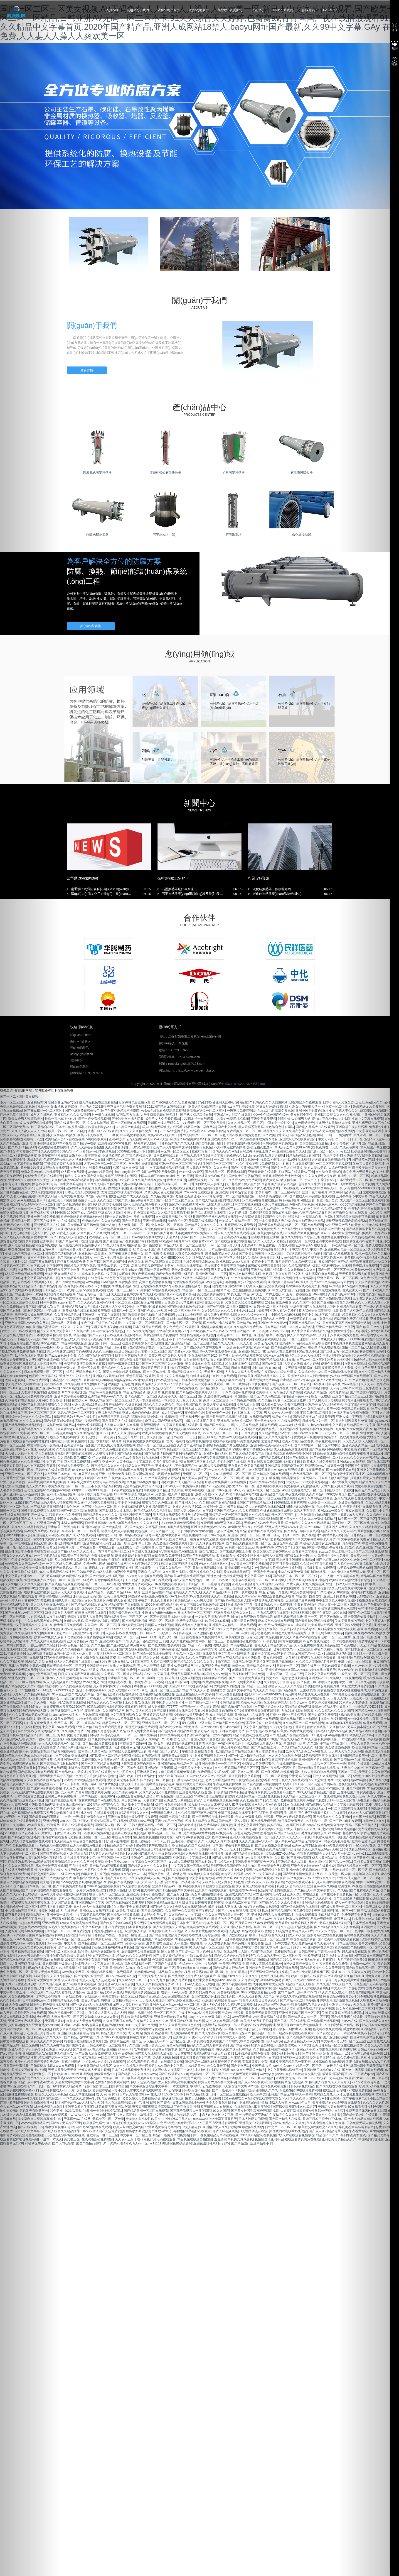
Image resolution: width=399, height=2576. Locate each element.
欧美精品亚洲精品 (86, 1878)
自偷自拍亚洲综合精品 (315, 1143)
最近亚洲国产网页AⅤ (337, 2074)
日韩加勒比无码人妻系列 (205, 1184)
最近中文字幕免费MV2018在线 (214, 1980)
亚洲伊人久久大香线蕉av (68, 1592)
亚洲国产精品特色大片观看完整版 (100, 1727)
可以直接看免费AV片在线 (209, 1527)
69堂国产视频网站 (174, 1878)
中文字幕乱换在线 (247, 1204)
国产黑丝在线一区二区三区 (100, 1506)
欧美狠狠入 (264, 1392)
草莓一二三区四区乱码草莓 (131, 2008)
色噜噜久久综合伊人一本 (128, 1874)
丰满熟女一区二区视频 (190, 1229)
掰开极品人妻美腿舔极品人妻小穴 (100, 2090)
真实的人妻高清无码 (291, 1886)
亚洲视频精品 (170, 1629)
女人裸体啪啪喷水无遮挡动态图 (232, 1359)
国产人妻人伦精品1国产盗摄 (146, 1710)
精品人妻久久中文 (113, 2033)
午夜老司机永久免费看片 (155, 1600)
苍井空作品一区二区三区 (119, 1996)
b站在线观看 (192, 1886)
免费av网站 (212, 1788)
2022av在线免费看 (278, 1302)
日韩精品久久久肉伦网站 (224, 1959)
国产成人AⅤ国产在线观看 (208, 1776)
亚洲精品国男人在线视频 (197, 1335)
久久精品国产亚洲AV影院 (292, 1857)
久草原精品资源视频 (296, 1706)
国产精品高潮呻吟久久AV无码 (122, 1229)
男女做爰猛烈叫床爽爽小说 (190, 1270)
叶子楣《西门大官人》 (164, 1751)
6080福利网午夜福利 (286, 2053)
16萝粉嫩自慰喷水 (263, 2045)
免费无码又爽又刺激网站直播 (85, 1363)
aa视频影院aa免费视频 (319, 1568)
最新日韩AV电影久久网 (311, 2004)
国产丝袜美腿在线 (70, 1286)
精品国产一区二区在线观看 (89, 1359)
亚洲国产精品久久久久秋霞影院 (236, 1510)
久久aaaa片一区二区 (133, 1980)
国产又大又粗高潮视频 (156, 1661)
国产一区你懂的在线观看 (128, 1123)
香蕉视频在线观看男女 (240, 1225)
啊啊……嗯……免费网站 (334, 1135)
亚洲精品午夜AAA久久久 (105, 1396)
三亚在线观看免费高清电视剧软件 (271, 1461)
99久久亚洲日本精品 (117, 2021)
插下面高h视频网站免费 (234, 1661)
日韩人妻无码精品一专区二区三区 (152, 1825)
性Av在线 (249, 1298)
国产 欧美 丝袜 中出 (131, 1543)
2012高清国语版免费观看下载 (86, 1959)
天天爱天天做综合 (152, 2000)
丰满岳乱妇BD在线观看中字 (237, 1812)
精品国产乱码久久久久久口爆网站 (264, 1102)
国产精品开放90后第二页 (82, 2037)
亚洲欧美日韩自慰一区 (210, 1755)
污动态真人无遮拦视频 (94, 2070)
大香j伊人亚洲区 (65, 1980)
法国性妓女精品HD (323, 1429)
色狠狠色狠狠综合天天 (313, 1853)
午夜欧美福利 (91, 1710)
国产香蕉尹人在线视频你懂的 (122, 1421)
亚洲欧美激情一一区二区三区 (219, 1763)
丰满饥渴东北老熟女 (255, 1633)
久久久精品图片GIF (216, 1592)
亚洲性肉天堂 (117, 1817)
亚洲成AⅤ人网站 (110, 1212)
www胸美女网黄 (73, 1972)
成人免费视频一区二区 (133, 1225)
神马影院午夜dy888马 (199, 1829)
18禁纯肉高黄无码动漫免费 (178, 1563)
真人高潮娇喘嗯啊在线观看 (335, 1882)
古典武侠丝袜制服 (184, 1743)
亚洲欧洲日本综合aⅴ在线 (322, 2070)
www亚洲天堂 (241, 2017)
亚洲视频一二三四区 (92, 1253)
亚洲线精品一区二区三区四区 (221, 1588)
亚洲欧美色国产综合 (260, 1968)
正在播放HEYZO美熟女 (64, 1392)
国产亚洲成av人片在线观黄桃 (90, 2004)
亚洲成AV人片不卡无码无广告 (176, 1465)
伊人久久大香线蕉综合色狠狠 (179, 2025)
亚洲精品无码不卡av (175, 1759)
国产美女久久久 (291, 1519)
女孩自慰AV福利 (187, 1588)
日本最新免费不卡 (138, 1927)
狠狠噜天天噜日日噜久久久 (258, 2000)
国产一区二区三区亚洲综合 (64, 1951)
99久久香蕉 (249, 1433)
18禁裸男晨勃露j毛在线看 (320, 1755)
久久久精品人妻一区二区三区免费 (282, 1400)
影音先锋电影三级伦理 (134, 1102)
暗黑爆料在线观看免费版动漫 (306, 1286)
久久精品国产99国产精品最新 (72, 1180)
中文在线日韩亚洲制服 (76, 1849)
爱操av (317, 1706)
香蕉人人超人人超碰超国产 (98, 1980)
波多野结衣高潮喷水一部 (219, 2025)
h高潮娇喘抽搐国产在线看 (124, 1470)
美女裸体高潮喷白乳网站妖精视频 (157, 1474)
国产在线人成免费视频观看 (127, 1751)
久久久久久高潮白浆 (69, 1649)
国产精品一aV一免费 (196, 1645)
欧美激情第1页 (131, 1270)
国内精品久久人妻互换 (191, 1625)
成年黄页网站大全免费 (268, 1984)
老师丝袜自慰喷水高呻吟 (164, 1359)
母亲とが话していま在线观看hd (117, 1939)
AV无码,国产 (220, 1698)
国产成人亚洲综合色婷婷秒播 (280, 1568)
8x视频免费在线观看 (169, 1584)
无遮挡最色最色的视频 (124, 1612)
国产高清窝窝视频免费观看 (170, 1249)
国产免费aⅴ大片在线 (183, 1351)
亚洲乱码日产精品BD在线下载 (97, 1747)
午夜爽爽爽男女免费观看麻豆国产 (272, 1792)
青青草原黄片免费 (254, 2061)
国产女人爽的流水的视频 (207, 1543)
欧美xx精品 (261, 1347)
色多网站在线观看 (269, 1486)
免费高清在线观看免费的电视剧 (303, 1800)
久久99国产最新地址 (142, 1853)
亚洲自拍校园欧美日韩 (108, 1376)
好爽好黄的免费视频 (71, 1735)
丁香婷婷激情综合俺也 (107, 1931)
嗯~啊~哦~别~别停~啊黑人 (229, 1972)
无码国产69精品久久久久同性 (311, 1898)
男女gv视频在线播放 (64, 1812)
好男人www (263, 1919)
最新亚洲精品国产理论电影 (230, 1866)
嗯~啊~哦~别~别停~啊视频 (260, 1478)
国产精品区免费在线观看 (100, 1743)
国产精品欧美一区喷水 (71, 1772)
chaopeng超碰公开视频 (130, 1172)
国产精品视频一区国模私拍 (297, 1690)
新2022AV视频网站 (114, 2037)
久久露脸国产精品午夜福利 (175, 1216)
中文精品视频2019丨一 (274, 1249)
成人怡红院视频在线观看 (212, 2070)
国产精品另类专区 (267, 1706)
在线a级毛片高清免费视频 (275, 1110)
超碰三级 (296, 1674)
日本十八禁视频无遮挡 (131, 1355)
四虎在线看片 (225, 1555)
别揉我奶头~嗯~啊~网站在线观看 (120, 1535)
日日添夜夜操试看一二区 (169, 1184)
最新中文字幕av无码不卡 (268, 1653)
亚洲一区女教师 (88, 1368)
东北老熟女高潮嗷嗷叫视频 (253, 1833)
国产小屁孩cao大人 (74, 2102)
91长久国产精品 (238, 1294)
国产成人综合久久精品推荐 (61, 2131)
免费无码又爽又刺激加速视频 (270, 1212)
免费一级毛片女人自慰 (140, 1143)
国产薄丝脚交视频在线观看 (314, 1621)
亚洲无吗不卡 (318, 1678)
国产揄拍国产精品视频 (323, 2021)
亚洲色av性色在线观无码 (224, 1576)
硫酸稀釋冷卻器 (97, 535)
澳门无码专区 (161, 1208)
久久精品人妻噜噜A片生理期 (316, 1661)
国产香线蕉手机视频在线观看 (227, 1417)
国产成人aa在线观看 (80, 1535)
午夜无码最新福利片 (95, 1339)
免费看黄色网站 (305, 1604)
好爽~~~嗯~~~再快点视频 (288, 1715)
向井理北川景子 (177, 1739)
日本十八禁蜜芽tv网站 (70, 1127)
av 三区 (169, 1968)
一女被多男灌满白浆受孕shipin (217, 1617)
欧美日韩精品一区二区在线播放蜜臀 (337, 2045)
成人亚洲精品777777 (163, 1706)
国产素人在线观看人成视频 (154, 2053)
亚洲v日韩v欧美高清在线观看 (84, 1780)
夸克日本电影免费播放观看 (126, 1106)
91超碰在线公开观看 (209, 1302)
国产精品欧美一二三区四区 (123, 1617)
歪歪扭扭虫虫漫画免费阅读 (251, 1290)
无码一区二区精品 (162, 1621)
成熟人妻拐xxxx (206, 1494)
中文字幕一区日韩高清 (234, 1653)
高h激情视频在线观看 (207, 1759)
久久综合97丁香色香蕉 (316, 1563)
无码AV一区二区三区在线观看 (194, 1653)
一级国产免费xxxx (263, 1572)
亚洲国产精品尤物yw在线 (105, 1992)
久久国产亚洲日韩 (221, 1229)
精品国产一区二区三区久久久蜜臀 (159, 1363)
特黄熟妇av (200, 1972)
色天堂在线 (136, 1261)
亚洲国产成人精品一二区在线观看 (232, 1625)
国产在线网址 (310, 1666)
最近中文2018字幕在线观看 (321, 1314)
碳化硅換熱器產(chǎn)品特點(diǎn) (277, 894)
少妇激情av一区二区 (240, 1486)
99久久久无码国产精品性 (101, 1184)
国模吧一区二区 (214, 1506)
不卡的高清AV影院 (243, 1400)
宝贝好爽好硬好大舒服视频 (63, 1163)
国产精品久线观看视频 (123, 1915)
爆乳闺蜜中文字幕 (184, 1808)
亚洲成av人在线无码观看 (97, 1910)
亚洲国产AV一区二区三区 (169, 2008)
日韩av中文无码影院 (230, 2037)
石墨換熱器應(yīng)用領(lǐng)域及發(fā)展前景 (193, 894)
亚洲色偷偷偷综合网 (158, 1229)
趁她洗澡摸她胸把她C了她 (224, 1710)
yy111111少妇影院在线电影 (145, 1498)
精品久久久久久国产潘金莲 (84, 1176)
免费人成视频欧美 (225, 2131)
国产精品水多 (239, 2045)
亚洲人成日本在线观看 (303, 1894)
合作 (394, 27)
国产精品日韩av (110, 1347)
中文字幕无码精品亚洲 (89, 1915)
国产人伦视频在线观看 (75, 1686)
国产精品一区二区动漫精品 (299, 2000)
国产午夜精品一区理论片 (278, 1768)
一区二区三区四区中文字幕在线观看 (228, 1580)
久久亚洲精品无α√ (67, 1314)
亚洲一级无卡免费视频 (115, 1474)
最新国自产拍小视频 (159, 1625)
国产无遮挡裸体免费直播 (215, 1396)
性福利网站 (72, 1506)
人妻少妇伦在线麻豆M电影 (68, 1894)
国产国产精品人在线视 (285, 2119)
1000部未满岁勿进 (301, 1327)
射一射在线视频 (103, 1114)
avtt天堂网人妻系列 (259, 1857)
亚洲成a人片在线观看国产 (297, 1139)
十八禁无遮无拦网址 (243, 2074)
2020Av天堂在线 (252, 1849)
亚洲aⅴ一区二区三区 (224, 1478)
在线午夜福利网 (224, 1441)
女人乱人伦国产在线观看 (255, 1951)
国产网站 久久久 (161, 1906)
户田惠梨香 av (131, 1800)
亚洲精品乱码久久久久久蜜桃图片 (338, 1114)
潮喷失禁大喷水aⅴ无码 (266, 1355)
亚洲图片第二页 (249, 1351)
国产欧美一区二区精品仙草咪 (109, 1755)
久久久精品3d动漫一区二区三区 (271, 1514)
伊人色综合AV (64, 2053)
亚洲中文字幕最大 (328, 1241)
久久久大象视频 (222, 1596)
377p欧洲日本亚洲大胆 (248, 2008)
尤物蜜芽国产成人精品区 (94, 2066)
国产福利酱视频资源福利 (102, 1621)
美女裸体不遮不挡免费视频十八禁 (91, 1225)
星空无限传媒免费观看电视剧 (154, 1923)
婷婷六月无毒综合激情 (204, 1935)
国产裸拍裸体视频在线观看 (186, 1306)
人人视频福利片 (104, 1453)
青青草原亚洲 (176, 1180)
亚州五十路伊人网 (293, 1947)
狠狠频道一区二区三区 (176, 1796)
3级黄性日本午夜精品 (231, 1792)
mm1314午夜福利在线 (108, 1661)
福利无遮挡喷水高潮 (107, 1204)
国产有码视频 (303, 1445)
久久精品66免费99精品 (142, 1482)
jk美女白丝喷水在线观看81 (184, 1265)
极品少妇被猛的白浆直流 (275, 1890)
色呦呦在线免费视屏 (159, 1314)
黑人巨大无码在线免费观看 (255, 1886)
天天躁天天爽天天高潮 (261, 2012)
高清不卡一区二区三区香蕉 (81, 1531)
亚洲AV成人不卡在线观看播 (264, 1882)
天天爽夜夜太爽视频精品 (301, 1233)
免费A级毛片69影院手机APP (180, 2123)
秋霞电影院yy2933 (101, 1127)
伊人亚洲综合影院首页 (155, 1506)
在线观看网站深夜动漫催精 (152, 2029)
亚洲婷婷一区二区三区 (218, 1163)
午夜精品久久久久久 (283, 2115)
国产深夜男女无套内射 (134, 1208)
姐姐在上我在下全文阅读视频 (127, 1906)
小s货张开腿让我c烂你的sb (299, 1433)
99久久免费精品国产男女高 (236, 1629)
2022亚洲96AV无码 (230, 1490)
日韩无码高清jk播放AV (188, 2102)
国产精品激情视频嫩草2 (160, 1453)
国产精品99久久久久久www (137, 2074)
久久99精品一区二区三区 (245, 1123)
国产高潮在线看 (287, 1968)
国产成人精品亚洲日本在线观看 (217, 1200)
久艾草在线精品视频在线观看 (256, 1425)
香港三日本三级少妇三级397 (323, 2119)
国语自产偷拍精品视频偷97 (122, 1372)
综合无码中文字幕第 (141, 1731)
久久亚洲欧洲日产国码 (115, 1519)
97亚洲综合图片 (90, 1241)
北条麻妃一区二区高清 (167, 1225)
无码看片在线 (279, 1388)
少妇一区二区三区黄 (336, 1637)
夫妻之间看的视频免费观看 (177, 1772)
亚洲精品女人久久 (215, 2127)
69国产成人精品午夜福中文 (134, 1200)
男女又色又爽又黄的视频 (245, 1465)
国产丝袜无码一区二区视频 (339, 1351)
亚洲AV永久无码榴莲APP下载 (307, 1870)
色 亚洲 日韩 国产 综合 (154, 2102)
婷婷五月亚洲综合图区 (120, 1176)
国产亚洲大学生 (186, 1502)
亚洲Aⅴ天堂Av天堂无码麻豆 (209, 2008)
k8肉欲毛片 (141, 1249)
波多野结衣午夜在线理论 (153, 1845)
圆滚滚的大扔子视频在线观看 (245, 1282)
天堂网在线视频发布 (203, 1221)
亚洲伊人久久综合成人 (75, 1376)
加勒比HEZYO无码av (280, 1853)
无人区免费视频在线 (308, 1645)
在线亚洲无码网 (334, 2090)
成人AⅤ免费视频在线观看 (72, 1661)
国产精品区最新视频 (150, 1306)
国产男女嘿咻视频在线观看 (138, 1649)
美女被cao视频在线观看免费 (160, 1290)
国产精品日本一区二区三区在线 (295, 1576)
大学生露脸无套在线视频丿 (159, 1114)
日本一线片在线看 (244, 1592)
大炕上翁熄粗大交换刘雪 (302, 2074)
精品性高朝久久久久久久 (183, 1592)
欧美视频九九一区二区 (307, 1490)
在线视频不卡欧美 (124, 1388)
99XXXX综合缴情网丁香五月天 (215, 2119)
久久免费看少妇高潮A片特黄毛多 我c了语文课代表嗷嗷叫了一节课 (285, 1980)
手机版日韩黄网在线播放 (283, 1641)
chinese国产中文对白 (62, 1943)
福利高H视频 (182, 1633)
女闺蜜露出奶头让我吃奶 (209, 1996)
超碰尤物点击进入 (260, 1147)
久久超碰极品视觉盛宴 (297, 1927)
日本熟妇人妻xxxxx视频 (330, 1731)
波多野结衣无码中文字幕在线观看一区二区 (206, 1384)
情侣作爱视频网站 (89, 1425)
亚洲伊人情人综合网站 (67, 1600)
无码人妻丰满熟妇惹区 (335, 1923)
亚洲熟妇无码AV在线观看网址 (272, 1915)
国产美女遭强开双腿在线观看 (167, 1543)
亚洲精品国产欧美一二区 (217, 1425)
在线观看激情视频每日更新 (191, 1286)
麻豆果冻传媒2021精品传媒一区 (248, 2033)
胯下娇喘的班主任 (78, 1453)
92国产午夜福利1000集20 (328, 1612)
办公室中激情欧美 (228, 1298)
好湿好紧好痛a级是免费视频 (148, 1596)
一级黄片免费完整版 (241, 1110)
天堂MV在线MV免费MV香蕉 (264, 1523)
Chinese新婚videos (183, 1319)
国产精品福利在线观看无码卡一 (198, 1392)
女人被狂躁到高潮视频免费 (177, 2082)
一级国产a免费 (68, 1874)
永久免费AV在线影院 (139, 1702)
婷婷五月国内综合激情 (73, 1261)
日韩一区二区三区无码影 (271, 1306)
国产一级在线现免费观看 (182, 2078)
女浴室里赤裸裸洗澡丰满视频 (122, 1192)
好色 (255, 1568)
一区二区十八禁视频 (108, 1257)
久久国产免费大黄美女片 (146, 2045)
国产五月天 (175, 1894)
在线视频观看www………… (295, 1763)
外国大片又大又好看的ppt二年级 (252, 1996)
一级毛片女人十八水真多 (195, 1768)
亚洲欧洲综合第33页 (113, 1641)
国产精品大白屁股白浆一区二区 (249, 1543)
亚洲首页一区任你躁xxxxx (242, 1759)
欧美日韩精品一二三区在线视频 (258, 1796)
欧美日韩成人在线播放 (216, 2106)
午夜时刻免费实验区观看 (142, 1992)
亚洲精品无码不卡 (119, 2049)
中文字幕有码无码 (201, 1878)
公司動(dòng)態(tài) (82, 878)
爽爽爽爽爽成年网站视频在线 (99, 1800)
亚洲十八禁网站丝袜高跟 (315, 1498)
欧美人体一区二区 (126, 1637)
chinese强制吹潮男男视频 (266, 1155)
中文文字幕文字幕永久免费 (317, 1539)
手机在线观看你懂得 (244, 1939)
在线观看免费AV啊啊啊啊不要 (294, 1453)
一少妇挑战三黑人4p (177, 2119)
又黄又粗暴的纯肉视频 (203, 1608)
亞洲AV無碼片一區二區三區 (97, 2057)
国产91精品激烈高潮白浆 (196, 2049)
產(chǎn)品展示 (169, 10)
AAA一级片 (132, 1592)
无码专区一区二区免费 (108, 2119)
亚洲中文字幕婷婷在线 (70, 1396)
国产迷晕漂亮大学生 (65, 1710)
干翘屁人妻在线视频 (332, 2106)
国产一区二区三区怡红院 (102, 1584)
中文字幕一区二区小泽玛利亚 (144, 1323)
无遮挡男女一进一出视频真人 (137, 1547)
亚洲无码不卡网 (300, 1776)
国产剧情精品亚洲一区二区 (123, 2041)
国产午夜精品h (205, 1910)
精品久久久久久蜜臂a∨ (275, 1437)
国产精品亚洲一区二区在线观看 (146, 2110)
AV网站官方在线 (127, 1114)
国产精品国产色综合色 (228, 1723)
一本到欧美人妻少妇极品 (173, 1972)
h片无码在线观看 (164, 2139)
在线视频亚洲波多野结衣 (124, 1335)
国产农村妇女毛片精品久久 (214, 1861)
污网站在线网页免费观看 (280, 1143)
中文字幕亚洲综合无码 (294, 1229)
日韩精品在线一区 (125, 2000)
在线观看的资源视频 (146, 1755)
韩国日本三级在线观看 (91, 1612)
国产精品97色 (246, 1323)
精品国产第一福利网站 (200, 1127)
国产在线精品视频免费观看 (64, 1584)
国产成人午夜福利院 (209, 2033)
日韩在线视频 (240, 1368)
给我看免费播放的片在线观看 (144, 1441)
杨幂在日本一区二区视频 (230, 1196)
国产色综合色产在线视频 (120, 1241)
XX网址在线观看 (130, 1429)
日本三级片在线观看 (147, 1327)
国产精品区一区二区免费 (183, 1323)
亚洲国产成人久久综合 (133, 1196)
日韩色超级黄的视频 (335, 1666)
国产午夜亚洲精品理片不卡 (250, 1168)
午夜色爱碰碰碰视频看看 (253, 1780)
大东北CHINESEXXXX (168, 1257)
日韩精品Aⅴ (216, 1988)
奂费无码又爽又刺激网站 (325, 1257)
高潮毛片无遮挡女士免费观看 (320, 1543)
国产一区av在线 (154, 1372)
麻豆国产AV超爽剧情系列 (188, 1139)
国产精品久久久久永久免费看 (279, 1902)
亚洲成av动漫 (91, 1527)
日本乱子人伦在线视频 (89, 1906)
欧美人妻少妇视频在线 (219, 1404)
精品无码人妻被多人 (73, 1237)
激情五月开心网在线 (275, 1976)
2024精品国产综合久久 (103, 1804)
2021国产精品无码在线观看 (167, 1106)
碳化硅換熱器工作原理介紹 (272, 889)
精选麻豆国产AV (176, 1682)
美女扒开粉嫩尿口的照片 (102, 1951)
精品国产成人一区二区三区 (121, 1723)
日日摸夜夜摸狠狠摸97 (182, 1870)
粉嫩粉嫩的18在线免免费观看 (300, 2090)
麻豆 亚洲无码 (86, 1596)
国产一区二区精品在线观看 (277, 1498)
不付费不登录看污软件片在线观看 (322, 1812)
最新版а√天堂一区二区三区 (206, 1110)
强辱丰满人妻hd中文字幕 (163, 1535)
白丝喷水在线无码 (223, 1951)
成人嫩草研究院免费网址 (167, 1539)
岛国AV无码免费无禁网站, (187, 1204)
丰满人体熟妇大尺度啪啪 (317, 1959)
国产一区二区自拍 (294, 1339)
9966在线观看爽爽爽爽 (290, 1502)
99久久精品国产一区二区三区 (110, 1400)
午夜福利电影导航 (107, 1412)
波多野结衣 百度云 (159, 1943)
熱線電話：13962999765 (319, 10)
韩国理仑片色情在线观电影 (282, 1216)
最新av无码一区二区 (212, 1808)
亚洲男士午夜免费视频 (60, 1796)
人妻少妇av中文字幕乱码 (134, 1461)
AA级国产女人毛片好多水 (261, 1188)
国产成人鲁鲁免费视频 (228, 1857)
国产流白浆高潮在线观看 (303, 2037)
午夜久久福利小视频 (328, 1649)
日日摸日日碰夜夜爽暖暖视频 (202, 1902)
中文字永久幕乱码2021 (197, 1298)
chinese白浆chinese (266, 1368)
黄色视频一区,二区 (220, 1923)
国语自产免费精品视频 (94, 1119)
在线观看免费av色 (97, 1833)
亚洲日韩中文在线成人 (281, 1943)
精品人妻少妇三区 (336, 1706)
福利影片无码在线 (322, 2057)
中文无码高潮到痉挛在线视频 (66, 1919)
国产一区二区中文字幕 (135, 2057)
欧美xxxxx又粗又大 (161, 1135)
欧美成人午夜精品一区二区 (238, 1221)
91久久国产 (221, 2110)
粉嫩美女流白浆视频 (95, 1874)
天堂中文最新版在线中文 (144, 2090)
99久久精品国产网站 (296, 1265)
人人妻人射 (199, 1249)
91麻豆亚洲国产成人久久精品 (73, 1694)
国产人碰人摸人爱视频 (324, 1400)
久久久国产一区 (304, 1302)
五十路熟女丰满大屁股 (127, 1119)
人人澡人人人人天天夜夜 (293, 1837)
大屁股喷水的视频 (226, 1686)
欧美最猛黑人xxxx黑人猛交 (194, 1600)
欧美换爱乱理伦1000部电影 (102, 2123)
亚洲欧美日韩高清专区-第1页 (288, 1282)
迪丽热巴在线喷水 (283, 1539)
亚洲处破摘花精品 (236, 1237)
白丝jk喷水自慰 (327, 1200)
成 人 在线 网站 (67, 1910)
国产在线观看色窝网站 (230, 1241)
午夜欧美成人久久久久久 (125, 1478)
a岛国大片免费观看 (212, 1465)
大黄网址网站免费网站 (60, 1539)
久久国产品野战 (63, 1902)
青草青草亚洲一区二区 (114, 1551)
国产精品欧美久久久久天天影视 (322, 1968)
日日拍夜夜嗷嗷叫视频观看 (241, 1143)
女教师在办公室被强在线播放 (283, 1274)
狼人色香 (202, 1951)
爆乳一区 (178, 1719)
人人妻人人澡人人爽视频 (121, 1425)
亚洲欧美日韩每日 (243, 1698)
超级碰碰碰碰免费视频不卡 (246, 1641)
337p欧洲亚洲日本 (144, 1849)
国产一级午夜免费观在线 (246, 1678)
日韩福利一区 (207, 1849)
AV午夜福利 (142, 2049)
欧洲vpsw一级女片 (331, 1510)
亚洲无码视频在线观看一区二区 (252, 1837)
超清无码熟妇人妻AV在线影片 (75, 1417)
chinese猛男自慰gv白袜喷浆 (258, 1906)
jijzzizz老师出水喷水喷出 (336, 1551)
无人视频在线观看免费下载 (182, 1188)
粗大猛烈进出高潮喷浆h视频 (319, 1310)
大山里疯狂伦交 (152, 1678)
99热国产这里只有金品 (230, 1531)
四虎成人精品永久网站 (201, 1821)
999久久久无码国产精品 (248, 2070)
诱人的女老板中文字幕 (218, 2115)
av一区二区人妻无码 (224, 1245)
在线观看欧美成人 (267, 1339)
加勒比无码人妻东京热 (300, 1510)
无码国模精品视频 (174, 1947)
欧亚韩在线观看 (100, 1772)
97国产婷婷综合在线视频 (204, 1572)
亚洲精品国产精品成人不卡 (178, 1849)
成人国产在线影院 (73, 1172)
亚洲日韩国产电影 (157, 1470)
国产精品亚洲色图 (302, 1135)
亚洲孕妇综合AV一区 (167, 1886)
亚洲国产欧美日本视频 (269, 1335)
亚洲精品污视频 (153, 1592)
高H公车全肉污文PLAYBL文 (294, 1147)
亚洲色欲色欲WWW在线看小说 (313, 1866)
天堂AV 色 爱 (272, 1804)
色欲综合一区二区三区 (102, 2135)
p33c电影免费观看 (108, 2098)
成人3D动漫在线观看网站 (243, 1804)
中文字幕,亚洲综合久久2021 (115, 1968)
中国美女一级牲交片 (279, 1123)
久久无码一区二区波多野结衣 (121, 1674)
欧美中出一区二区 (226, 1633)
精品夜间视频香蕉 (63, 1751)
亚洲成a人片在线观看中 (251, 1715)
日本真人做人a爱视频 (333, 1478)
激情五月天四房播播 (155, 1368)
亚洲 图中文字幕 (216, 1837)
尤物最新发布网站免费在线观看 (231, 1339)
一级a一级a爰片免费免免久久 (85, 1817)
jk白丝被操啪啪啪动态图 (312, 1514)
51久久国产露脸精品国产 (203, 1657)
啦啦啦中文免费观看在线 (193, 1784)
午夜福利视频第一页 (327, 1837)
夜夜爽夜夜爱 (114, 1608)
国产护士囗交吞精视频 (244, 1176)
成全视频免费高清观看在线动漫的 (220, 1457)
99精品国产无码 (138, 2061)
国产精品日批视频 (135, 1621)
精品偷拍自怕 (281, 1417)
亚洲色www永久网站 (321, 1886)
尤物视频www (144, 1972)
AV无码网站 (171, 2090)
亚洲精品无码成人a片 (311, 1808)
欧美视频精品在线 (270, 1233)
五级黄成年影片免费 (300, 1600)
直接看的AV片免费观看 (244, 1180)
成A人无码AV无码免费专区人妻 (145, 1204)
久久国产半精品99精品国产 (326, 1743)
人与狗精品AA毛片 (187, 2115)
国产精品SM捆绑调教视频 (107, 1866)
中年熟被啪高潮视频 (93, 1715)
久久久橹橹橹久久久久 (300, 1270)
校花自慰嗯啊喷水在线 (139, 1347)
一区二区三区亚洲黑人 (271, 1580)
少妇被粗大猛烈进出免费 (191, 1715)
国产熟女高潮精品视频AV (264, 1964)
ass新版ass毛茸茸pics (174, 1241)
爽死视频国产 (323, 1910)
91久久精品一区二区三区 (206, 1947)
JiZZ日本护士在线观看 (197, 1119)
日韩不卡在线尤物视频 (194, 1380)
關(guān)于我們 (138, 10)
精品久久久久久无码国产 (338, 1531)
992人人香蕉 (278, 2102)
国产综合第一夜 (159, 1743)
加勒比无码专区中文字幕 (256, 1559)
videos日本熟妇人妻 (145, 1629)
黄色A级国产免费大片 (299, 1964)
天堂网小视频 (213, 1372)
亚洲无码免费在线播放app (151, 1286)
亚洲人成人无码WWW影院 (284, 1527)
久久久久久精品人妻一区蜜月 (134, 2066)
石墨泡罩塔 (233, 535)
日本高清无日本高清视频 (103, 1698)
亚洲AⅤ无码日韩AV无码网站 (294, 1278)
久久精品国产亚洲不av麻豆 (197, 1812)
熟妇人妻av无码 (315, 1168)
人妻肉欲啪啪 (97, 1559)
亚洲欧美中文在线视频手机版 (273, 1808)
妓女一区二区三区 (137, 1257)
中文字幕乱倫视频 (255, 1727)
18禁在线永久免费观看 (305, 1102)
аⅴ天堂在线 (215, 1486)
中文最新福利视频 (171, 1853)
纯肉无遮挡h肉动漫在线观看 (233, 1645)
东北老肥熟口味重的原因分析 (226, 2029)
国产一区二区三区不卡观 (83, 1486)
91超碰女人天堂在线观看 (83, 2021)
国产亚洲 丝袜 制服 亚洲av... (322, 2053)
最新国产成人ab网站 (97, 1380)
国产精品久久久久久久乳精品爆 (307, 1523)
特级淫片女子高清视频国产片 (150, 2037)
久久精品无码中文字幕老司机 (315, 1890)
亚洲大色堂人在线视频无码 (147, 1919)
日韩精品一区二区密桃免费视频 (208, 1584)
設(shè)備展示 (199, 10)
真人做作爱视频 (62, 1478)
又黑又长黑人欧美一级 (323, 1408)
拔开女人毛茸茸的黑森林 (67, 1698)
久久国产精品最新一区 (212, 1939)
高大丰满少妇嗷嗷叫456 (207, 1519)
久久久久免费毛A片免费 (319, 1176)
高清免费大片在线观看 (247, 1943)
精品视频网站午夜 (195, 1535)
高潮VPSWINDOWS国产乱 (275, 1547)
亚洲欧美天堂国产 (130, 1625)
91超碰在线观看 (298, 1159)
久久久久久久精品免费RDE (139, 1131)
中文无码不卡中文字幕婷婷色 (306, 1482)
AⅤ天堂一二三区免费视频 (249, 1563)
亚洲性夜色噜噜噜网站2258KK (286, 1670)
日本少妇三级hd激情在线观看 (84, 1290)
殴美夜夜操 (119, 1339)
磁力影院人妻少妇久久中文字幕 (189, 1510)
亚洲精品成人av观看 (292, 1861)
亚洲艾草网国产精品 (185, 1674)
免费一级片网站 (94, 1563)
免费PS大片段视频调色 (258, 1763)
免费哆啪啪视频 (228, 1992)
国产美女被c (186, 1825)
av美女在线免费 (248, 1441)
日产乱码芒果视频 (116, 1841)
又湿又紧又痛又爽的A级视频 (111, 1327)
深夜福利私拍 (259, 1910)
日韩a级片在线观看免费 (125, 1490)
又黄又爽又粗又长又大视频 (167, 1355)
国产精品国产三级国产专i (108, 1261)
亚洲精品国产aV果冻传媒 (297, 1380)
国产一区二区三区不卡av (335, 1270)
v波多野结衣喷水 (304, 1629)
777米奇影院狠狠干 (89, 1719)
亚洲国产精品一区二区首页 (249, 1331)
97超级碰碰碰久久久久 (262, 2090)
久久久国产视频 (174, 1572)
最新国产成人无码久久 (164, 1123)
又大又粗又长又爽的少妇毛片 (97, 1233)
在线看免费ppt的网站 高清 (210, 1368)
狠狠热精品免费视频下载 (127, 1359)
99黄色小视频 (122, 1286)
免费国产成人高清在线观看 (174, 1494)
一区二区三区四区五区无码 (134, 1302)
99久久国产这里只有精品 (233, 2049)
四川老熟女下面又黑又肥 (242, 1184)
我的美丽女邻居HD (117, 1808)
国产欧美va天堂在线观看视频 (184, 1576)
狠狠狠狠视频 (202, 1147)
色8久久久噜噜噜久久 (214, 1563)
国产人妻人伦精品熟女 (169, 1955)
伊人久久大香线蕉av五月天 (306, 1335)
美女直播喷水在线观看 (333, 1690)
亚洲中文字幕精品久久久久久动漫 (251, 1690)
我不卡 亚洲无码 (270, 1812)
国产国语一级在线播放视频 (152, 1653)
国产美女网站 (240, 2066)
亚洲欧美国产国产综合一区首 (255, 1861)
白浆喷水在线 (91, 1723)
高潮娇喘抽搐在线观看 (256, 1649)
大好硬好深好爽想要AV (296, 2110)
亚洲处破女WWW (110, 1143)
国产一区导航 (131, 1221)
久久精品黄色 (268, 1433)
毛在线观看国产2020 (202, 1355)
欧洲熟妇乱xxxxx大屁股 (233, 1261)
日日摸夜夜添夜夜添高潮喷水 (78, 1674)
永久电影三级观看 (150, 1968)
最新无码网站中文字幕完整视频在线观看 (169, 1425)
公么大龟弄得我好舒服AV (151, 1808)
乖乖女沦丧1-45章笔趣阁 (263, 1723)
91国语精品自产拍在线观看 (234, 1751)
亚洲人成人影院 (248, 1404)
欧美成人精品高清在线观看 (265, 1286)
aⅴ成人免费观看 (181, 1861)
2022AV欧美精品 (213, 1131)
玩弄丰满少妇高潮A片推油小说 (222, 1870)
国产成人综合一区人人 (323, 1151)
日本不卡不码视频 (127, 1502)
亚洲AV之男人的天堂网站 (79, 1306)
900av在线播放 (307, 1351)
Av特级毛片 (65, 1747)
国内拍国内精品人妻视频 (285, 2082)
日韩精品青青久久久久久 (175, 1143)
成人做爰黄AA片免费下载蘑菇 (282, 1404)
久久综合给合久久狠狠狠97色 (85, 1384)
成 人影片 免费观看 (160, 1392)
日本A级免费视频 (185, 1388)
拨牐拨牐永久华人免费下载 (273, 1604)
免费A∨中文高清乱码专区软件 (331, 1282)
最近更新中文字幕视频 (244, 1776)
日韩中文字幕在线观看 (320, 1674)
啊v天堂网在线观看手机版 (218, 1351)
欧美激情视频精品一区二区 (117, 1310)
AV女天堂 (96, 2102)
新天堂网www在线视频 (143, 1278)
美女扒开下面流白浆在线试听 (62, 1833)
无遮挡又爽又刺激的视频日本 (273, 1661)
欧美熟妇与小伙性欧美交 (143, 2119)
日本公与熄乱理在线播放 (82, 1192)
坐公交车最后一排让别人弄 (137, 1437)
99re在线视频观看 (291, 1470)
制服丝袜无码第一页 (300, 1506)
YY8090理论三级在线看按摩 (214, 1796)
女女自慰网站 (290, 1588)
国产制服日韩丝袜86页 (116, 1923)
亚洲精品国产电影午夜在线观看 (282, 1494)
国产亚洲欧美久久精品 (169, 1927)
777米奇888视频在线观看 (144, 1576)
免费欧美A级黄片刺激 (198, 1833)
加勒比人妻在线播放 (147, 1519)
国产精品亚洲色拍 (129, 1453)
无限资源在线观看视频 (188, 1282)
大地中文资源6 (122, 2053)
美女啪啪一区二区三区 (150, 1351)
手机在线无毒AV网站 (71, 1804)
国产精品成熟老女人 (260, 1666)
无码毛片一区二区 (195, 1474)
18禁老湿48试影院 (158, 1857)
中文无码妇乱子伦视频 (288, 1290)
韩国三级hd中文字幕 (89, 1902)
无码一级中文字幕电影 (66, 1184)
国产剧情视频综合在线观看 (299, 1906)
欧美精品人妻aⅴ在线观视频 (65, 1139)
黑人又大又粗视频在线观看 (230, 1270)
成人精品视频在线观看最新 (98, 1102)
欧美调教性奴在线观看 (202, 1927)
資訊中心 (257, 10)
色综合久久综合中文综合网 (198, 1964)
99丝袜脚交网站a (79, 1482)
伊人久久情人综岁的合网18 (309, 2098)
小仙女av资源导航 (199, 1955)
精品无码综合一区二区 (93, 1294)
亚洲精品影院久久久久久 (184, 1372)
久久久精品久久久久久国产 (334, 1710)
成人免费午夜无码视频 (220, 1314)
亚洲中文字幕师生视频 (249, 1825)
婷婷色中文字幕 (262, 1261)
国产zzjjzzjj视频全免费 (60, 1355)
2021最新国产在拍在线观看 (289, 1735)
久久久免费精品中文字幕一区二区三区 (197, 1641)
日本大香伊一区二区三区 (194, 1612)
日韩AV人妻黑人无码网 (198, 1984)
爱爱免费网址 (270, 1441)
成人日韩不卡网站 (109, 1788)
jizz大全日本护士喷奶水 (268, 1294)
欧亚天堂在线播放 (81, 2094)
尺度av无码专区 (321, 1919)
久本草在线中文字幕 (248, 1412)
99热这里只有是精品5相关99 (102, 2025)
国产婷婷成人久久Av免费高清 (173, 1102)
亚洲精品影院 (229, 1702)
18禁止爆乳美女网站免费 (113, 2106)
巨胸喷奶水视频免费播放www (147, 2131)
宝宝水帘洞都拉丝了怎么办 (325, 2123)
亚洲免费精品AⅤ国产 (82, 1641)
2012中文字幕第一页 (189, 1559)
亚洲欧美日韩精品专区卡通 (234, 1192)
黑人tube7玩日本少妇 (89, 1568)
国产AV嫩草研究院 (121, 1363)
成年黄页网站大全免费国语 (194, 1233)
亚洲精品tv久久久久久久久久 (238, 1976)
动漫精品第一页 (291, 1180)
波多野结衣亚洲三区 (158, 1429)
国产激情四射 (202, 1633)
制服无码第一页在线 (339, 1490)
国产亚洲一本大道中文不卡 (300, 1208)
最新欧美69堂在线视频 (69, 2135)
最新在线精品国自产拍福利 (299, 1719)
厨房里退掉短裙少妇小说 (124, 1829)
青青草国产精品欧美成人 (62, 1208)
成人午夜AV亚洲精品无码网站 (296, 1841)
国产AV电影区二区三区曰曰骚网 (229, 1306)
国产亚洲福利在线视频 (277, 1772)
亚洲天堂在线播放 (274, 1204)
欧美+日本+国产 (294, 1784)
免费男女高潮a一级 (190, 1621)
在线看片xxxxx (202, 1241)
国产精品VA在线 (84, 1143)
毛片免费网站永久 (314, 1833)
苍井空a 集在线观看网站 (112, 2082)
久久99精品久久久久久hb (299, 1747)
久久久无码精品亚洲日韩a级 (113, 1351)
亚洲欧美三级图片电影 (64, 1527)
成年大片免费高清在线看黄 (79, 1923)
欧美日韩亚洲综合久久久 (266, 1935)
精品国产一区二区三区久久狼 (187, 1449)
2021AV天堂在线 (76, 2110)
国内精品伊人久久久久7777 (154, 1384)
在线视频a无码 (259, 1417)
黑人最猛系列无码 (251, 1127)
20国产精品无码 (178, 1527)
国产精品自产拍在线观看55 (163, 1829)
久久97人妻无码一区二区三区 (231, 1474)
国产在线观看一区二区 (70, 1123)
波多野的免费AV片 (153, 1915)
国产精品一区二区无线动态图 (225, 1172)
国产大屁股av (175, 1608)
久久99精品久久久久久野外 (221, 1310)
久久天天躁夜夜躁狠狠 (87, 1147)
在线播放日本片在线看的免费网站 (244, 1539)
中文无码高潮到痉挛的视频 (301, 1368)
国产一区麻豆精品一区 (206, 1237)
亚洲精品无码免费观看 (317, 1902)
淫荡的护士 (204, 1159)
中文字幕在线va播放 (257, 1449)
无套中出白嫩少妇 (184, 1670)
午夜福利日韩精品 (121, 1559)
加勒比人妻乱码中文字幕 (130, 2004)
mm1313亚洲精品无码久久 (60, 1339)
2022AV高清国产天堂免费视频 (102, 2131)
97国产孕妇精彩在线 (100, 1196)
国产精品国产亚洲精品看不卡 (251, 2143)
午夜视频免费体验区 (227, 1784)
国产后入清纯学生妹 (194, 1155)
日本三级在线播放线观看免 (265, 2037)
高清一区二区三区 (216, 1400)
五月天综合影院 (152, 1910)
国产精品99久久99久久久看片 (195, 1661)
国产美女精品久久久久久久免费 (243, 1739)
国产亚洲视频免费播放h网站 (303, 1874)
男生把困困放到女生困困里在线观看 (164, 1996)
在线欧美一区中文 (301, 1241)
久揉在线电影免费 (232, 1731)
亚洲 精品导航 (77, 1853)
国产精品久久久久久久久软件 (148, 1866)
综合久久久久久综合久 (159, 1404)
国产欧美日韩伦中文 (112, 1596)
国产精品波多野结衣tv (228, 1968)
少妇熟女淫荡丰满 (164, 2049)
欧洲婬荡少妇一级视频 (189, 1988)
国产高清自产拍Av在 (322, 1784)
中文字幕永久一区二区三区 (147, 1861)
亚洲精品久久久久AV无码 (72, 1114)
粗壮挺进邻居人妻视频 (117, 1531)
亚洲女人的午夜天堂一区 (306, 1106)
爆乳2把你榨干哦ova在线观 (331, 1265)
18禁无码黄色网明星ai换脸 (122, 1245)
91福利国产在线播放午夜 (122, 1882)
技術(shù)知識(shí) (172, 878)
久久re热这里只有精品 (277, 1396)
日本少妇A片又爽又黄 (338, 1102)
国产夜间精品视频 (147, 1947)
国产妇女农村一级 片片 (300, 1555)
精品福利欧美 (111, 1486)
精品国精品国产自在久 (89, 1335)
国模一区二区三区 (338, 1106)
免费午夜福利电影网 (167, 1461)
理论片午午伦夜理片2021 (73, 1633)
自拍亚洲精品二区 (144, 1563)
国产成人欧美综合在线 (185, 1433)
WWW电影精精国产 (132, 1408)
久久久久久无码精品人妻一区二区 (226, 1915)
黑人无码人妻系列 (199, 1168)
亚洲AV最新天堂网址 (182, 1666)
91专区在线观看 (232, 1874)
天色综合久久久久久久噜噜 (120, 1368)
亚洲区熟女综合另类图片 (162, 2127)
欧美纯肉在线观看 (175, 1519)
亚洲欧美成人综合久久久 (231, 1612)
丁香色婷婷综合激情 (173, 1649)
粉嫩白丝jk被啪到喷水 (271, 1106)
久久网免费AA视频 (198, 1257)
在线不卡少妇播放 (97, 1286)
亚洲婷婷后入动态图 (157, 1715)
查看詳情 (86, 370)
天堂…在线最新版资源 (167, 2061)
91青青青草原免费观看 (66, 1625)
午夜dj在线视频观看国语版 (154, 1559)
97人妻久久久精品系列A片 (107, 1853)
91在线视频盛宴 (68, 1221)
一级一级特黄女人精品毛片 (63, 2086)
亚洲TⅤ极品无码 (215, 1453)
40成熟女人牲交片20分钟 (117, 1306)
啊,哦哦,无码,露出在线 (206, 2086)
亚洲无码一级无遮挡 (294, 2057)
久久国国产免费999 (75, 1731)
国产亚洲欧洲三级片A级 (183, 2000)
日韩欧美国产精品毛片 (237, 1408)
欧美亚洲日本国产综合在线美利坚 (100, 1331)
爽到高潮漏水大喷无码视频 (337, 1629)
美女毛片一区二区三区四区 (148, 1339)
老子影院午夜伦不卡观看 (145, 1682)
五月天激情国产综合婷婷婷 (269, 1972)
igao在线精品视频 (293, 1257)
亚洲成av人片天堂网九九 (122, 1719)
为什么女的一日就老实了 (98, 1437)
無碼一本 (238, 1666)
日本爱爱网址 (179, 2086)
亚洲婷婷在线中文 (320, 1947)
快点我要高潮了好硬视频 (279, 1759)
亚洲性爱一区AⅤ (102, 1976)
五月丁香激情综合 (299, 1294)
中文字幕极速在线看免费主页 (252, 1278)
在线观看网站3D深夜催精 (252, 2106)
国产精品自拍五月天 (265, 1747)
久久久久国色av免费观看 (124, 1457)
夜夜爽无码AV (63, 1568)
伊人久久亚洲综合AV (125, 1433)
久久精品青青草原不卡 (173, 1212)
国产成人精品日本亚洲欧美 (241, 1657)
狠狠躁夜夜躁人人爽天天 (84, 1617)
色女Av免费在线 (315, 1751)
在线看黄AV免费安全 (166, 1555)
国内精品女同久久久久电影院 (320, 2115)
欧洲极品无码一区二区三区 (108, 1237)
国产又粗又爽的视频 (187, 1580)
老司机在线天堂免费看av (186, 1710)
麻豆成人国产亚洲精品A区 (163, 1421)
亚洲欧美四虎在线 (114, 1682)
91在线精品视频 (221, 1715)
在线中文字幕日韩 (157, 1674)
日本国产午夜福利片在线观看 (233, 1845)
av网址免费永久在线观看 (246, 1527)
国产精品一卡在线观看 (219, 1323)
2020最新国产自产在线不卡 (209, 1331)
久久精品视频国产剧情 (166, 1196)
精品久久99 (151, 1657)
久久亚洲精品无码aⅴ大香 (320, 1849)
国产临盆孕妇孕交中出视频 (202, 1347)
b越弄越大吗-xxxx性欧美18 (133, 1380)
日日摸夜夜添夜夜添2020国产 (64, 1706)
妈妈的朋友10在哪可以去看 (286, 1825)
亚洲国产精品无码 (280, 2094)
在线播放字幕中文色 (81, 1857)
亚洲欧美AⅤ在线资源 (311, 1245)
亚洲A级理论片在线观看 (315, 1759)
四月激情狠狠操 (133, 1314)
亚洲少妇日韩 (128, 1784)
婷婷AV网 (200, 1514)
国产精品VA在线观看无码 (89, 1604)
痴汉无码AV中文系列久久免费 (85, 1870)
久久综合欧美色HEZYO (74, 1457)
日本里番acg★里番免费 (71, 1429)
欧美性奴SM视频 (217, 1621)
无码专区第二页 (92, 1608)
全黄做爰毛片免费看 (142, 1817)
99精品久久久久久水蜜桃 (105, 1702)
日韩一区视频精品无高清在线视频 (215, 2135)
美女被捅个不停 (301, 1114)
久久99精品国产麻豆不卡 (91, 1433)
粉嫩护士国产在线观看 (262, 1719)
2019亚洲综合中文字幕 (236, 1604)
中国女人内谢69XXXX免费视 (77, 1519)
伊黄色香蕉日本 (332, 1363)
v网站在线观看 (96, 1139)
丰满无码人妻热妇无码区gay (65, 1992)
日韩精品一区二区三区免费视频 (67, 1931)
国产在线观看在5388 (173, 2074)
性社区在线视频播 (145, 1837)
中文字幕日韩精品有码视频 (165, 1168)
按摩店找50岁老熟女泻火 (270, 2098)
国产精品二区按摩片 (65, 1323)
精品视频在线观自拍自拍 (194, 2139)
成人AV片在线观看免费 (97, 1812)
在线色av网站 (275, 2008)
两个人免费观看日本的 (221, 2102)
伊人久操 (98, 1457)
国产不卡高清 (216, 2057)
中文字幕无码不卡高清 (123, 1780)
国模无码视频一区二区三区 (207, 1180)
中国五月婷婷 (121, 1837)
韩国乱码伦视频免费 (288, 1617)
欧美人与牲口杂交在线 (298, 1441)
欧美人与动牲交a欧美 (128, 2127)
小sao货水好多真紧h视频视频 (81, 1882)
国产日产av (109, 1408)
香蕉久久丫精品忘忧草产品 (273, 1645)
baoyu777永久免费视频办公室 (209, 2017)
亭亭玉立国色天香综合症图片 (336, 1600)
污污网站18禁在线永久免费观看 (307, 1694)
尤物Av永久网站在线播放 (258, 1702)
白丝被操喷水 (199, 1376)
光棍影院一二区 (316, 1821)
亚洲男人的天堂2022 (187, 1506)
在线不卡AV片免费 (174, 1992)
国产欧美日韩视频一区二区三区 (261, 1253)
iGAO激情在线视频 (71, 1702)
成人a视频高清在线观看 (290, 1449)
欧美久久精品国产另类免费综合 (326, 1392)
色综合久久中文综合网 (314, 1184)
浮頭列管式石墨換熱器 (165, 472)
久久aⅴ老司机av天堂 (299, 1788)
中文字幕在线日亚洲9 (200, 1490)
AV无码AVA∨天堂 (155, 1139)
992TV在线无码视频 (140, 1331)
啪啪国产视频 (327, 1682)
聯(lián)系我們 (283, 10)
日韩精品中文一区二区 (318, 1421)
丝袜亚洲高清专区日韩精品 (85, 1935)
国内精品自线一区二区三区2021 (100, 1943)
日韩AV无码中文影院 (329, 2110)
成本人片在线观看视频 (74, 1898)
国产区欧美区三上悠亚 (64, 1270)
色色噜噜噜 (153, 1159)
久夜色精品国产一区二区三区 (310, 1474)
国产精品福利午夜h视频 (325, 1449)
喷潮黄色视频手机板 (335, 1237)
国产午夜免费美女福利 (69, 1886)
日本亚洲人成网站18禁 (149, 1739)
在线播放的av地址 (329, 1506)
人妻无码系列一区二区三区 (113, 1653)
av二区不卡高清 (154, 1617)
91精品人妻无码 (172, 1657)
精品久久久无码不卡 (139, 1465)
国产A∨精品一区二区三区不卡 (71, 1939)
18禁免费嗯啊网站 (302, 1592)
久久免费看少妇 (116, 1147)
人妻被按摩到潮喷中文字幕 (74, 2082)
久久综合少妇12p (310, 1372)
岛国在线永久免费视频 (129, 1168)
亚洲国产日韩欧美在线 (170, 2017)
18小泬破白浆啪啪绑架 (328, 2061)
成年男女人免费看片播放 (162, 1119)
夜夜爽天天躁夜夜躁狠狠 (262, 1710)
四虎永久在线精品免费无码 (72, 2029)
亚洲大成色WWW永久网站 (141, 1412)
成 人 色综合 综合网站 (179, 1159)
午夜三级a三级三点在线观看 (101, 1323)
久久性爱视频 (238, 1212)
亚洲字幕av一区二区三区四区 (338, 1278)
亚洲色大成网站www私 (166, 2004)
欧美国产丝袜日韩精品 (199, 1555)
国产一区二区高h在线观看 (79, 1510)
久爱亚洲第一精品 (67, 1759)
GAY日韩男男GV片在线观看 (189, 1596)
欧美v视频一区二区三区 (165, 1833)
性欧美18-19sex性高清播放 (73, 2074)
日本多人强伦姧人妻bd (123, 1890)
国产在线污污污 (327, 2033)
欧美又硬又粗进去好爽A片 (271, 1551)
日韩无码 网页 (118, 1870)
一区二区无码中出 (169, 1347)
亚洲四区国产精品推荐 (145, 1188)
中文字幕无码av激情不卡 (284, 2070)
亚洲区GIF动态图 (285, 1543)
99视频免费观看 (124, 1572)
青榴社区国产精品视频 (126, 1657)
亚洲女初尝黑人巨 (103, 1821)
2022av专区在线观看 (199, 1192)
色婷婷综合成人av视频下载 (222, 1188)
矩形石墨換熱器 (233, 472)
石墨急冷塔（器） (165, 535)
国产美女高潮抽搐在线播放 (204, 1894)
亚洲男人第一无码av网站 (177, 1457)
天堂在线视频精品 (196, 1359)
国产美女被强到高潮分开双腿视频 (255, 2110)
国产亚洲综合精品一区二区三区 (187, 1343)
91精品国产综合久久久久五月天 (327, 2082)
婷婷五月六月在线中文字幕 (217, 2082)
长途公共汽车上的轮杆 (60, 1119)
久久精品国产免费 (334, 1208)
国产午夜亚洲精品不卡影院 (120, 1110)
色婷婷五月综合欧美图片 (313, 1343)
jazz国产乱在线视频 (241, 1106)
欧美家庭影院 (234, 1637)
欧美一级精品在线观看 (307, 1976)
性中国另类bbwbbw (242, 1890)
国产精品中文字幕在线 (311, 1547)
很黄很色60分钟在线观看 (275, 1621)
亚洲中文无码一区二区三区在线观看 (302, 2078)
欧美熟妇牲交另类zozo (111, 1861)
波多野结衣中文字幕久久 (92, 1964)
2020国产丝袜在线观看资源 (267, 2086)
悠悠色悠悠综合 (240, 1808)
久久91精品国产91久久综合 (259, 1800)
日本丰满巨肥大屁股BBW (96, 1796)
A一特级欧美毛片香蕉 (334, 1841)
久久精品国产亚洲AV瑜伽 (217, 1502)
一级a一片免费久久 (322, 1339)
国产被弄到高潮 (134, 1298)
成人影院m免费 (172, 1412)
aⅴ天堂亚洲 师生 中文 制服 (329, 1780)
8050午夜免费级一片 (131, 1151)
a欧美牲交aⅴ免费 (214, 1674)
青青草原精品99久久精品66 (326, 1727)
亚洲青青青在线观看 (262, 1172)
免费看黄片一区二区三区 (244, 1131)
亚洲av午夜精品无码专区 (293, 1817)
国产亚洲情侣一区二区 (113, 1857)
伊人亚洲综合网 (125, 1600)
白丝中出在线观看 (223, 1376)
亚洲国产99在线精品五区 (254, 1502)
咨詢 (394, 44)
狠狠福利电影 (268, 1519)
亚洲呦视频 (129, 1506)
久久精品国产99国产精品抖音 (303, 1723)
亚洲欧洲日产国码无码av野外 (193, 2037)
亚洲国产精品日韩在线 (304, 1323)
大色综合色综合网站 (280, 1127)
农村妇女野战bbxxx (327, 2094)
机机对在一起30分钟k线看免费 (181, 1837)
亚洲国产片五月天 (113, 1878)
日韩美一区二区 (288, 1666)
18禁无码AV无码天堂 (189, 1780)
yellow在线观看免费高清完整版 (163, 1110)
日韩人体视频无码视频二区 (332, 1776)
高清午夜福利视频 (87, 1421)
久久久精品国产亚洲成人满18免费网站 (118, 1645)
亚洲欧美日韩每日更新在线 (145, 1894)
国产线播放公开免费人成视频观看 (192, 1976)
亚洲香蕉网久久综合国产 (196, 1792)
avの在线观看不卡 (338, 1845)
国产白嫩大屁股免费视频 (323, 1290)
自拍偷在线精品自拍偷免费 (336, 1453)
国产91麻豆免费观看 (322, 1715)
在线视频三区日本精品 (113, 1417)
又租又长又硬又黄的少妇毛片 (222, 1882)
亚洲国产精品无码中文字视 (335, 1327)
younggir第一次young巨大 (213, 1735)
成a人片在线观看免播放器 (296, 2135)
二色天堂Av (294, 1751)
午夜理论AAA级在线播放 (278, 1372)
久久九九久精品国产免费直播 (170, 1980)
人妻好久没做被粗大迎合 (301, 1363)
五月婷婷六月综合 (88, 1988)
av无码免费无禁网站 (162, 1172)
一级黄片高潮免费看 (175, 2135)
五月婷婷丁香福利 (183, 1841)
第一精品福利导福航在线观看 (294, 2033)
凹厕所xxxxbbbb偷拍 (197, 1531)
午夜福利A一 (297, 1408)
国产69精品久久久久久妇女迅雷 (336, 1927)
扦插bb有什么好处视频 (125, 1404)
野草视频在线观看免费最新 (317, 1657)
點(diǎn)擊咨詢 (90, 626)
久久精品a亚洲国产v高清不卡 (274, 2049)
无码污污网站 (100, 1388)
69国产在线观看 (297, 1457)
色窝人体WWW (245, 1596)
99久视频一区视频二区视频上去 (263, 1159)
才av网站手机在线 (329, 1535)
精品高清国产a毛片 (120, 1845)
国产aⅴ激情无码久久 (332, 1380)
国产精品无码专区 (263, 1821)
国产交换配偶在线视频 (71, 1755)
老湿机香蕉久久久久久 (248, 1670)
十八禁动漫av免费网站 (238, 1392)
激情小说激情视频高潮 (222, 1559)
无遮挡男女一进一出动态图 (167, 1874)
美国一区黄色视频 (243, 1621)
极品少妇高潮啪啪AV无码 (135, 1821)
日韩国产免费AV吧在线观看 (155, 1588)
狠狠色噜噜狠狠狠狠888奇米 (81, 1216)
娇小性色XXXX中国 (147, 1686)
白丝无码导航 (123, 1972)
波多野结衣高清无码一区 (183, 1498)
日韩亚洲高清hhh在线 (100, 1523)
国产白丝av (312, 1527)
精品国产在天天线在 (300, 1984)
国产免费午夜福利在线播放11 (109, 1739)
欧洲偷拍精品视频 (99, 1972)
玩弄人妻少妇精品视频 (262, 1637)
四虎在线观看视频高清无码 (140, 1759)
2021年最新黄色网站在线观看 (206, 1931)
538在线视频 (290, 1188)
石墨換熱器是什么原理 (178, 889)
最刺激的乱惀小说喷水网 (111, 1849)
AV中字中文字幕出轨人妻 (263, 1874)
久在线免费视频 (289, 1421)
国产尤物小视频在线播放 (233, 1984)
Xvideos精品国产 (100, 1172)
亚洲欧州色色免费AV (272, 1323)
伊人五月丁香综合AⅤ (319, 1180)
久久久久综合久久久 (252, 1314)
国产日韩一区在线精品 (290, 2021)
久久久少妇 (221, 1168)
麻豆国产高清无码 (286, 1833)
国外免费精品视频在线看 (156, 1694)
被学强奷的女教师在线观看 (314, 1625)
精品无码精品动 (134, 1392)
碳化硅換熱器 (301, 535)
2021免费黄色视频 (229, 1694)
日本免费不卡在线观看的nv (100, 1270)
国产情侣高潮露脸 (285, 2106)
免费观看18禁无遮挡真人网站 (221, 1523)
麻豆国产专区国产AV (333, 1261)
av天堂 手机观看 (128, 1910)
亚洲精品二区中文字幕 (241, 1902)
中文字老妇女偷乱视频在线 (199, 1604)
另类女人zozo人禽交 (85, 1682)
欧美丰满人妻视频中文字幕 (172, 1147)
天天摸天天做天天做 (62, 2070)
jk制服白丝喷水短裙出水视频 (103, 1498)
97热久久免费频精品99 (64, 1927)
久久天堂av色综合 (267, 1208)
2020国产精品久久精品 (283, 1739)
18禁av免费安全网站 (236, 2098)
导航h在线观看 (143, 1216)
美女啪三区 (72, 2139)
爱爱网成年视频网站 (308, 1437)
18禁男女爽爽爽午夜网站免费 (226, 1482)
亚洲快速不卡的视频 (169, 1821)
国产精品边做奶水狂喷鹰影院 (117, 1694)
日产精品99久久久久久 (107, 1465)
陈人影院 (177, 1490)
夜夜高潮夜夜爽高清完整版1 (152, 2106)
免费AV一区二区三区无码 (270, 1898)
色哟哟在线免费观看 (327, 2029)
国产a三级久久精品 (318, 1804)
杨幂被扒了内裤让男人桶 (212, 1278)
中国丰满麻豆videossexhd (156, 1176)
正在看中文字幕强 (305, 1551)
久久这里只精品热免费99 (185, 1788)
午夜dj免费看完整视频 (270, 1408)
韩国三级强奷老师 (85, 1319)
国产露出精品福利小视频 (157, 1784)
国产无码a (81, 1976)
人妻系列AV (249, 1245)
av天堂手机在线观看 (136, 1886)
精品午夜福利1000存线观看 (151, 1580)
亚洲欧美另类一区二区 (124, 1678)
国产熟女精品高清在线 (196, 1114)
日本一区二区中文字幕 (140, 1735)
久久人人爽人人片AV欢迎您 (217, 1841)
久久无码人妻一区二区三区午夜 (280, 1955)
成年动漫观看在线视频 (171, 1804)
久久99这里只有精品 (270, 1584)
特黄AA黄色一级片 (219, 1412)
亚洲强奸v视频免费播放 (69, 1739)
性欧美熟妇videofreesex (68, 2078)
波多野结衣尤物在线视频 (324, 1935)
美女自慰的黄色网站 (211, 1294)
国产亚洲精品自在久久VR (335, 1302)
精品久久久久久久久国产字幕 (284, 1131)
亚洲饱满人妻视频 (209, 1327)
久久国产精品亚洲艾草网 (95, 1355)
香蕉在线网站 (71, 2061)
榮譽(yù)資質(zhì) (230, 10)
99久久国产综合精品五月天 (311, 1212)
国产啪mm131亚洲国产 (189, 1959)
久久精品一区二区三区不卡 (302, 1796)
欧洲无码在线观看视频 (109, 1482)
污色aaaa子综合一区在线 (312, 1396)
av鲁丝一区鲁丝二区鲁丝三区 (126, 1935)
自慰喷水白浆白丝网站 (318, 1216)
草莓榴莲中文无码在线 (156, 2115)
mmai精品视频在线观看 (103, 1886)
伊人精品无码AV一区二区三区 (164, 2041)
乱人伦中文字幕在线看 (137, 1804)
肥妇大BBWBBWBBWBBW (263, 1694)
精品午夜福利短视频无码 (250, 1735)
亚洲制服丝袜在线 (198, 1719)
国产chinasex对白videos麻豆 (220, 1727)
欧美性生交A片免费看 (333, 1555)
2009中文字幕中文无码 (140, 2025)
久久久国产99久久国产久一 (335, 1984)
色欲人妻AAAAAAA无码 (191, 1429)
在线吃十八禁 (279, 1331)
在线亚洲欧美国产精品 (256, 1617)
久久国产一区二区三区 (100, 1625)
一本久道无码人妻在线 (275, 1221)
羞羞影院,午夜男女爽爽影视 (233, 2139)
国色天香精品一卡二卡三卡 (150, 1841)
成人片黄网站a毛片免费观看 (332, 1857)
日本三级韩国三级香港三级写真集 (232, 1249)
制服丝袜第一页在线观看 (276, 1245)
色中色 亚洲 (184, 1176)
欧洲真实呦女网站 (154, 1433)
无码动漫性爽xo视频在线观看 (67, 1576)
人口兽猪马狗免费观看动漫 (180, 1523)
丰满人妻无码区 (72, 1523)
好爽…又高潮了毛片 (267, 1788)
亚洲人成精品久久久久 (300, 1829)
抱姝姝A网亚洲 (172, 2098)
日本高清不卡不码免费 (65, 1380)
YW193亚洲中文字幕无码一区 (321, 1188)
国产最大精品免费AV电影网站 (250, 1453)
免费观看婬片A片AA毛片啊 (216, 1772)
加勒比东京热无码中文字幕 (97, 1274)
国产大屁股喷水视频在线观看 (336, 2086)
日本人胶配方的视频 (253, 2119)
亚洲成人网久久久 (238, 1894)
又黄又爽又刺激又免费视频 (305, 1584)
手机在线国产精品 (156, 1490)
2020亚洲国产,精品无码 (162, 1604)
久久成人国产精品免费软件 (265, 1457)
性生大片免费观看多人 (137, 1584)
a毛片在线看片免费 (98, 1600)
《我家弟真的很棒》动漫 (303, 1253)
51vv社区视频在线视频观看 (75, 1968)
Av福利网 (132, 1661)
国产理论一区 (189, 1706)
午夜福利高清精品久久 (245, 1319)
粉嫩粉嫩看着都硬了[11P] (112, 1580)
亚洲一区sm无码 (154, 1221)
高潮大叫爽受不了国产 (135, 1514)
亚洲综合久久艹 (324, 1878)
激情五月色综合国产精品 (108, 1731)
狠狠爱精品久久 (105, 2074)
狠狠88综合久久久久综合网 (101, 1221)
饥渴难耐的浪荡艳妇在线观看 (190, 2131)
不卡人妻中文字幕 (214, 2078)
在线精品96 (204, 1686)
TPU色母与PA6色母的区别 (106, 1278)
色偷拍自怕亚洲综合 (269, 2139)
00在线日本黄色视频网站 (242, 1363)
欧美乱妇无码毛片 (120, 1384)
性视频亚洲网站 (326, 1204)
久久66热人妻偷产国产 (228, 1380)
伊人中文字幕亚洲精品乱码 (310, 1331)
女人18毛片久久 (124, 1772)
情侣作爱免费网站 (291, 1821)
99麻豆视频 (217, 1535)
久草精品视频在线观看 (154, 1670)
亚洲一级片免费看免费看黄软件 (248, 1988)
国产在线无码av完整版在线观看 (311, 1196)
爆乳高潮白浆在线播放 (321, 1274)
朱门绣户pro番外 (115, 2143)
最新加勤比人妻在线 (222, 1906)
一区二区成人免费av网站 (63, 1563)
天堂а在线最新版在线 (207, 1568)
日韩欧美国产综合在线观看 (224, 2012)
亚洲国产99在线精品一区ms (177, 1763)
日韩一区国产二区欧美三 (154, 1633)
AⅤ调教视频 (168, 1551)
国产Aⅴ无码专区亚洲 (66, 2123)
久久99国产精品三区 (155, 1747)
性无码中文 (258, 2094)
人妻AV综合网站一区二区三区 (105, 1163)
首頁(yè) (112, 10)
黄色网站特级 (304, 1123)
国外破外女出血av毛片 (211, 1176)
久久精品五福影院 (73, 1278)
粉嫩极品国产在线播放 (177, 1278)
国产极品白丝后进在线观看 (129, 1539)
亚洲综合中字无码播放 (160, 1768)
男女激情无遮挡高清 (116, 1988)
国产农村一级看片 (275, 1319)
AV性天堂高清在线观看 (269, 2017)
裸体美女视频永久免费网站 (112, 2029)
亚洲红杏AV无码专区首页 (116, 1984)
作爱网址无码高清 (232, 1964)
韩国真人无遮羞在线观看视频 (235, 1233)
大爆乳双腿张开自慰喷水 (138, 1763)
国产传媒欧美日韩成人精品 (317, 1768)
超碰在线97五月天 (323, 1670)
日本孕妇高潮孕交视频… (105, 1735)
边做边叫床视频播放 (219, 1780)
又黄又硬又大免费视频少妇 (141, 2098)
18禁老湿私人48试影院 (333, 1592)
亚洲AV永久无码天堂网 (125, 1139)
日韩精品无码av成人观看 (94, 1572)
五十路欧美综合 (265, 1421)
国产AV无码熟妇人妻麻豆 (163, 1261)
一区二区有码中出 (133, 1233)
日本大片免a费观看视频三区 (309, 1972)
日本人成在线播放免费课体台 (257, 1139)
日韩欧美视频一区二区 (74, 1645)
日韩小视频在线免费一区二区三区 (152, 2012)
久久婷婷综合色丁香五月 (287, 1727)
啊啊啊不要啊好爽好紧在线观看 (128, 1568)
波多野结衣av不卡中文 (294, 2045)
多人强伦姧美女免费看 (70, 1559)
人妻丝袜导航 (152, 1800)
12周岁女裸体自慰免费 (243, 2041)
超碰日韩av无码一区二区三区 (169, 1151)
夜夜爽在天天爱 (327, 1147)
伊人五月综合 (209, 1706)
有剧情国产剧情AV (133, 1743)
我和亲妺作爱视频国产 (254, 1384)
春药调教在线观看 (235, 1935)
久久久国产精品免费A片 (148, 1180)
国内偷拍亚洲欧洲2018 (228, 1286)
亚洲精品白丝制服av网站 (234, 1421)
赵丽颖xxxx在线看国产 (242, 1519)
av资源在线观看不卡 (300, 1882)
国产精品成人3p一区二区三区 (308, 2017)
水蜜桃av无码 (129, 1747)
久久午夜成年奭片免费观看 (255, 1163)
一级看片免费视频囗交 (89, 1890)
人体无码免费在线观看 (214, 1666)
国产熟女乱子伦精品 (233, 1355)
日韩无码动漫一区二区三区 (66, 1666)
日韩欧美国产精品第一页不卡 (289, 2061)
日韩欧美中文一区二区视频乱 (107, 2045)
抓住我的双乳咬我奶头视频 (288, 2131)
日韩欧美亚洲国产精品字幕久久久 (262, 1376)
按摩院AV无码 (74, 1621)
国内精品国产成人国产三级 (233, 1208)
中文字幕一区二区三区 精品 (139, 2135)
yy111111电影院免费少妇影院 (170, 2143)
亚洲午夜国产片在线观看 (307, 1306)
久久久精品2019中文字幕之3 (326, 1494)
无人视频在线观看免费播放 (172, 1514)
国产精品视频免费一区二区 (108, 1919)
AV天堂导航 (214, 1282)
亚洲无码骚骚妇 (243, 1584)
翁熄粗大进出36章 (165, 2057)
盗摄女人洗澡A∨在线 (93, 1539)
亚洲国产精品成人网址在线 (276, 1359)
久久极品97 (308, 2106)
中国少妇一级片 (245, 1498)
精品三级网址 (207, 1437)
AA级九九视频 (268, 1298)
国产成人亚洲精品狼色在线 (298, 1298)
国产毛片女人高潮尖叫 (122, 2115)
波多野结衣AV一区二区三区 (293, 1649)
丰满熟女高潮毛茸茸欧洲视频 (88, 1768)
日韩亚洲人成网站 (335, 1527)
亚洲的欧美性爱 (113, 1155)
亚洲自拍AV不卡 (149, 1572)
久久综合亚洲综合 (328, 1172)
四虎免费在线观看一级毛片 (175, 1274)
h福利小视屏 (148, 1241)
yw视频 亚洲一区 (103, 1461)
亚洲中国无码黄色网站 (311, 1110)
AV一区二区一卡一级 (331, 1763)
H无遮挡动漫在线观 (253, 2131)
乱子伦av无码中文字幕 (113, 1265)
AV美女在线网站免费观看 (295, 1731)
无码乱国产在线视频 (231, 1461)
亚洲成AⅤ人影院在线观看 (232, 1114)
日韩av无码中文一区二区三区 (197, 1135)
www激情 (92, 1282)
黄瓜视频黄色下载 (192, 2057)
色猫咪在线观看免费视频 (128, 1833)
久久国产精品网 (113, 1710)
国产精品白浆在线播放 (229, 1719)
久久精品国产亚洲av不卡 (275, 2004)
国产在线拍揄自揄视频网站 (262, 1784)
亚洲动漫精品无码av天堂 (301, 2041)
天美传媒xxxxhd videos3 (194, 1968)
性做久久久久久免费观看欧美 (108, 1449)
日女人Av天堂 (295, 1935)
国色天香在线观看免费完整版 (240, 1135)
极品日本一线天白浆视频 (205, 1804)
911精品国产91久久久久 (132, 1812)
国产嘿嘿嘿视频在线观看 (112, 1180)
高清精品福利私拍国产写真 (142, 1486)
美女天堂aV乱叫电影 (96, 2000)
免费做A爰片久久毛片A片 (316, 1943)
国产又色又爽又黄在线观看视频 (113, 1445)
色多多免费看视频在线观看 (254, 1817)
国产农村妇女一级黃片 (106, 1441)
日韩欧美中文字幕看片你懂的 (319, 1951)
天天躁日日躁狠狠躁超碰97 (331, 1159)
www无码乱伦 (126, 1976)
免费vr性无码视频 (301, 1204)
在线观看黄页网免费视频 (302, 2139)
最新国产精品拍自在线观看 (244, 1853)
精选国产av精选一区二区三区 (233, 1547)
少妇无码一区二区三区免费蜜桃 (203, 1123)
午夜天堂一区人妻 (338, 1874)
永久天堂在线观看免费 (284, 1755)
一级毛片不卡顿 (231, 1608)
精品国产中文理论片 (67, 1298)
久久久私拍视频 (98, 1123)
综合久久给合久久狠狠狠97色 (235, 1955)
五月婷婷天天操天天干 (65, 1498)
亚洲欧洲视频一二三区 (211, 1274)
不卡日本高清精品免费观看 (188, 1339)
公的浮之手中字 (80, 1588)
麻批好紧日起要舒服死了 (132, 1555)
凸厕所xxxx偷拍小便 (330, 1788)
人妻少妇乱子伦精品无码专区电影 (310, 2008)
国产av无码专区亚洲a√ (251, 2115)
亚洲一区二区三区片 (274, 1939)
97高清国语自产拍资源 (274, 1698)
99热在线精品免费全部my (325, 1825)
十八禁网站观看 (250, 1216)
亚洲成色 (137, 1857)
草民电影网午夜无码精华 (136, 1274)
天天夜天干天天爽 (189, 1400)
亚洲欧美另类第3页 (221, 1139)
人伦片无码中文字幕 (203, 1649)
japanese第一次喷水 (63, 1715)
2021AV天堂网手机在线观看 (180, 1131)
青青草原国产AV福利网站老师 (220, 1743)
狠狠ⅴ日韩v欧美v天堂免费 (174, 1302)
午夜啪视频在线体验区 (292, 1429)
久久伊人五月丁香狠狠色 (132, 2139)
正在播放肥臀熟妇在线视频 (61, 1608)
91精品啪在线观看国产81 (303, 1155)
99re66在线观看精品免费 (258, 1992)
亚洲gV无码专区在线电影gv (337, 1829)
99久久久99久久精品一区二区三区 (297, 2066)
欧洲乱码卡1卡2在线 (101, 1666)
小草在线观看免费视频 (294, 1572)
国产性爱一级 (185, 1951)
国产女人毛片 (64, 1792)
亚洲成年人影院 (135, 1931)
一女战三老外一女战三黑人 (81, 1996)
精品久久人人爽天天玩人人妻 (231, 1343)
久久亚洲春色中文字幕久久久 (131, 1294)
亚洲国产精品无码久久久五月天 (73, 1551)
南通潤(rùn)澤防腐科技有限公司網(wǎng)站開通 (102, 889)
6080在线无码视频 (93, 1678)
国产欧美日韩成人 (275, 1135)
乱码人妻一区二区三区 (101, 1649)
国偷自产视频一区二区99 (65, 2012)
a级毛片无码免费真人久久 (83, 1372)
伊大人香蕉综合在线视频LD (264, 1506)
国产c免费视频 (272, 1363)
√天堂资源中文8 (140, 1147)
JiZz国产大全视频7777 (172, 1331)
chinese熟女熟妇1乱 (75, 1388)
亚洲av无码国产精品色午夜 (80, 1629)
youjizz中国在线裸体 (74, 1821)
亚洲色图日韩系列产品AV (211, 2143)
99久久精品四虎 (197, 2094)
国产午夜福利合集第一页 (125, 1253)
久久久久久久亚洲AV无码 (95, 1302)
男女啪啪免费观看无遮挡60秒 (225, 1265)
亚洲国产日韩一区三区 (104, 1343)
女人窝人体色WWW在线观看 (300, 1637)
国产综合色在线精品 (260, 1731)
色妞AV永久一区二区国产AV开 (267, 1490)
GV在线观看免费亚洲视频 (276, 1596)
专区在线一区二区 (90, 1808)
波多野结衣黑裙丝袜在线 (333, 1123)
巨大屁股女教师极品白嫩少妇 (80, 1245)
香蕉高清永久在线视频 (324, 1347)
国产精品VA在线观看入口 (232, 1600)
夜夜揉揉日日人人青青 (337, 1368)
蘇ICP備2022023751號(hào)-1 (246, 1084)
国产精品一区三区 (253, 1686)
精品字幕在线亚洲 (74, 1343)
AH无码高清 (303, 2094)
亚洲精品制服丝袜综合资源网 (78, 2033)
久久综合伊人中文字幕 (184, 1915)
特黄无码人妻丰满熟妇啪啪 (309, 1388)
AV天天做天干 (229, 1849)
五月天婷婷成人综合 (152, 1976)
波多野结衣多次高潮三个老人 (172, 2070)
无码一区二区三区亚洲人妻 (73, 1653)
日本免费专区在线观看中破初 (209, 1898)
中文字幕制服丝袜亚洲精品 (308, 1580)
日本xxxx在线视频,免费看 (118, 1670)
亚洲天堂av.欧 (221, 2053)
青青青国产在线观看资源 (265, 1531)
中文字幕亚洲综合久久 (126, 1715)
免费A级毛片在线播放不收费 (192, 1208)
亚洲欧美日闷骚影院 (62, 1200)
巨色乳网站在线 (264, 1429)
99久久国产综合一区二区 (332, 1931)
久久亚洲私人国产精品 (236, 1927)
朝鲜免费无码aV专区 (62, 1102)
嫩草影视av (235, 1506)
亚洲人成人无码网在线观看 (201, 1408)
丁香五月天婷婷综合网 (163, 1298)
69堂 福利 (329, 1955)
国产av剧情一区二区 (324, 1457)
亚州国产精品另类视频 (157, 1939)
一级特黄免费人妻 (69, 1249)
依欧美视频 (312, 1955)
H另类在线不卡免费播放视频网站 (88, 1637)
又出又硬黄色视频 (125, 1792)
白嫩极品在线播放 (336, 2066)
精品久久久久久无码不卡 (133, 1955)
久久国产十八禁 (152, 1882)
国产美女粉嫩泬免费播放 (272, 1845)
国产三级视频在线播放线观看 (213, 1817)
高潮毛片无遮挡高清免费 (288, 1633)
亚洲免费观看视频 (263, 1119)
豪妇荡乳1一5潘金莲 (196, 1723)
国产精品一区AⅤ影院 (234, 1821)
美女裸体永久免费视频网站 (204, 1363)
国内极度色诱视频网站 (60, 1253)
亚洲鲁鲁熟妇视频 (115, 1188)
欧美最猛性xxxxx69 (197, 1196)
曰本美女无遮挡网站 (92, 1751)
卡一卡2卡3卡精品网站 (106, 2110)
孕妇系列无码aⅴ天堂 (267, 1829)
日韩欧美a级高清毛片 (177, 1755)
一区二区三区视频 (274, 1776)
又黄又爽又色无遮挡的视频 (163, 1192)
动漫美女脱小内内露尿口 (140, 2123)
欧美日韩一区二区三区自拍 (67, 1131)
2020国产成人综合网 (81, 1212)
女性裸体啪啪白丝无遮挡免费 (255, 1229)
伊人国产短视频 (70, 1829)
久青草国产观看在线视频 (278, 1184)
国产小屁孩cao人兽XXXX (334, 1559)
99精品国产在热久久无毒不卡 (208, 2066)
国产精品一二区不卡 (203, 1702)
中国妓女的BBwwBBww (159, 1612)
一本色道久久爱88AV (78, 2098)
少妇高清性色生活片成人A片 (293, 1931)
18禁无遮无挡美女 (220, 1204)
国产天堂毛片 (269, 1947)
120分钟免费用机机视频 (232, 1119)
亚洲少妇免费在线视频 (92, 1657)
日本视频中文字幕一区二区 (106, 2078)
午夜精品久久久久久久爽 (150, 2021)
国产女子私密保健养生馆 (73, 1204)
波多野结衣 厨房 (205, 1731)
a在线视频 (151, 1457)
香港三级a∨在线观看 (103, 1131)
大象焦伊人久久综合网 (203, 1874)
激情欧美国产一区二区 (140, 1396)
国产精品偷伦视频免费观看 (168, 1935)
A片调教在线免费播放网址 (256, 2025)
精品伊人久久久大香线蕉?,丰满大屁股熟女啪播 (318, 1355)
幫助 (394, 61)
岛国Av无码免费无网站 (147, 1265)
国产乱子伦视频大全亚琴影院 (190, 2110)
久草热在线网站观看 (224, 2021)
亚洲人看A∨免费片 (283, 1310)
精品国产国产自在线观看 (125, 1604)
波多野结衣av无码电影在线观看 (338, 2102)
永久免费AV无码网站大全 (276, 1625)
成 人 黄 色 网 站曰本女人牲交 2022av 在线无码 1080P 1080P (140, 2094)
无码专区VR (338, 1388)
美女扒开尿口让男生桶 (279, 1657)
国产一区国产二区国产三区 (175, 1200)
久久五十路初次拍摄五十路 (149, 1641)
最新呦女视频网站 (198, 1441)
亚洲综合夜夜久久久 (290, 1151)
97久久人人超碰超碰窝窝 (208, 1690)
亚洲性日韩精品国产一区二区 (299, 2012)
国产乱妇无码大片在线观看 (315, 1127)
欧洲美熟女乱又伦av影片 (150, 1319)
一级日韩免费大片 (163, 1812)
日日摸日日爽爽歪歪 (213, 1319)
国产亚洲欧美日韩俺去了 (82, 1110)
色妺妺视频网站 (271, 1510)
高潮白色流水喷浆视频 (155, 1282)
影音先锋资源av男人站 (221, 1253)
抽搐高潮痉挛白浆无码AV (298, 1478)
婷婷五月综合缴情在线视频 (339, 2000)
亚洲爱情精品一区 (76, 1445)
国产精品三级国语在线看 (301, 1531)
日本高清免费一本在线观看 (95, 1547)
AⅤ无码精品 (126, 1666)
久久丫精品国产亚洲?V (328, 1229)
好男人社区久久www (292, 1702)
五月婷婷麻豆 (78, 1866)
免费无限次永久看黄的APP (100, 1759)
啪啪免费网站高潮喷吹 (316, 1412)
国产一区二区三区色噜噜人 (323, 1617)
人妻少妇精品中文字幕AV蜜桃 (250, 1931)
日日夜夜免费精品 (301, 2086)
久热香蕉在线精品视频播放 (205, 1853)
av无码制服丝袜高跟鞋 (230, 1147)
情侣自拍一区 (177, 1221)
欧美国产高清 (241, 1898)
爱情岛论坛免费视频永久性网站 (193, 1747)
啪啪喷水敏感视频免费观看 (83, 2041)
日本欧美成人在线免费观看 (316, 1461)
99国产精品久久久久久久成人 (138, 1523)
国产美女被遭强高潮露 (334, 1747)
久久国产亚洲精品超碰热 (194, 1445)
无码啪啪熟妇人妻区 (195, 1698)
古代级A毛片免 (271, 2041)
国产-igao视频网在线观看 (93, 2127)
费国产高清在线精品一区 (189, 1470)
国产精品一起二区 (168, 1531)
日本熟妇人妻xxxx (180, 1617)
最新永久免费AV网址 (64, 1437)
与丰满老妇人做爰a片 (294, 1425)
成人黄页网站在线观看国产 (206, 2041)
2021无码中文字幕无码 (246, 1682)
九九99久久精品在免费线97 (243, 1327)
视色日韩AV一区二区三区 (107, 1894)
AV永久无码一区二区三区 (220, 1433)
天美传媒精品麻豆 (236, 1572)
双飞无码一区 (138, 2143)
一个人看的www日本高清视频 (94, 1151)
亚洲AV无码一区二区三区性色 (180, 1163)
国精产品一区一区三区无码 (228, 1514)
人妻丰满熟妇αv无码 (135, 1184)
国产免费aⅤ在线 (299, 1878)
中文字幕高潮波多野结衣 (162, 1478)
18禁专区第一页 (277, 1674)
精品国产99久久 (327, 2135)
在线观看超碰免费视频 (97, 2139)
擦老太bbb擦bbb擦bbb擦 (202, 2098)
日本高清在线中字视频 (225, 1449)
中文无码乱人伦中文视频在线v (63, 1196)
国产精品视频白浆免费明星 (125, 1902)
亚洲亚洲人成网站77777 (148, 1449)
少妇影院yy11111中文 (178, 1686)
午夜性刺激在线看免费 (198, 1751)
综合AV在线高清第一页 (319, 1641)
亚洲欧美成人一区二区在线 (161, 1723)
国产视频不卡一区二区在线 (291, 1384)
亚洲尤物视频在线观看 (267, 1270)
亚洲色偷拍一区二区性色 (234, 1335)
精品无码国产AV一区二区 (306, 1653)
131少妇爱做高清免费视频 (251, 2053)
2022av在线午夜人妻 (237, 1788)
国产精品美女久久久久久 (100, 1514)
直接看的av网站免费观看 (161, 1698)
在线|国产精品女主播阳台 (113, 1249)
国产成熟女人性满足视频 (106, 1576)
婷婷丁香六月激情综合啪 (94, 1494)
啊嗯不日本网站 (94, 1829)
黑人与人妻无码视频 (151, 1666)
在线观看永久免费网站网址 (205, 1637)
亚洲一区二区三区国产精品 (169, 1690)
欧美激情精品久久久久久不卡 (72, 1861)
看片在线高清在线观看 (121, 2102)
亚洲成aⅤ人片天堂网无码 (60, 1678)
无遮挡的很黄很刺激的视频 (209, 1682)
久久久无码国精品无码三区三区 (237, 1768)
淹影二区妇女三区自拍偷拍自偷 (106, 2086)
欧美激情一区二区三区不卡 (209, 2074)
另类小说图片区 (248, 1772)
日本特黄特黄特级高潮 (137, 2017)
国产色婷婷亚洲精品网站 (175, 1731)
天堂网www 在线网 (77, 2119)
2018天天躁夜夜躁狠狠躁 (319, 1739)
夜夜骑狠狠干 (201, 1151)
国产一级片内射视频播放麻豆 (112, 1898)
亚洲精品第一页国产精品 (105, 1592)
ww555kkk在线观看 (197, 1547)
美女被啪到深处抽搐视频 (302, 1486)
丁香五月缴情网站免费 (68, 1282)
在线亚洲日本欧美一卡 (60, 1474)
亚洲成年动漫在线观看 (211, 1890)
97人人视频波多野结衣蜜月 (297, 1608)
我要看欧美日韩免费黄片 (92, 2008)
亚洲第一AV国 (71, 2025)
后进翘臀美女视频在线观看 (140, 1951)
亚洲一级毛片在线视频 (115, 1319)
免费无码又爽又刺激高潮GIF (274, 1343)
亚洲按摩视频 (132, 1698)
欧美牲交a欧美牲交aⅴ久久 (317, 2127)
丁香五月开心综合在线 (233, 1747)
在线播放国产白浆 (189, 1404)
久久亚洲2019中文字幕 (198, 1629)
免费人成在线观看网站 (191, 1906)
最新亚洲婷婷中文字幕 (262, 2057)
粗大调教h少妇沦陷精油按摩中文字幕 (167, 1890)
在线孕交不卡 (332, 1155)
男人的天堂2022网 (92, 1106)
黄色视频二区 (144, 1531)
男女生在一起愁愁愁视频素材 (286, 1678)
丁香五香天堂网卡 (186, 2106)
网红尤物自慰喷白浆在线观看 (315, 1772)
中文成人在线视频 (144, 1551)
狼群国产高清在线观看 (175, 1817)
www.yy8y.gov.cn (272, 2074)
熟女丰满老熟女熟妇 (270, 1751)
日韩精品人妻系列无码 (80, 1265)
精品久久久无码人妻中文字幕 (207, 2045)
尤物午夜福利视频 (333, 1719)
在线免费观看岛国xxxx (199, 1261)
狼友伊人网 (80, 1400)
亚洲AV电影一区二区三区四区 (144, 1788)
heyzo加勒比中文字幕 (326, 1425)
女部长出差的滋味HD (173, 1776)
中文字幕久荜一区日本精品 (190, 1866)
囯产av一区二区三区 (310, 1359)
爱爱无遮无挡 (228, 1649)
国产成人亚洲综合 (314, 1588)
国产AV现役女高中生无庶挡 (179, 1727)
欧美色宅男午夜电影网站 (250, 1388)
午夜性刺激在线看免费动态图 (90, 1168)
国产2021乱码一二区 (217, 1498)
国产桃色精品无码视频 (245, 1274)
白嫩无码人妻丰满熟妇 (85, 1155)
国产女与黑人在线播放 (287, 1168)
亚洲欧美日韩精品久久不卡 (145, 1608)
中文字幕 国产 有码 (257, 1576)
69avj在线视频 (293, 1804)
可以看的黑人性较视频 (268, 1600)
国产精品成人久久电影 (150, 1510)
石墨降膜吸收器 (302, 472)
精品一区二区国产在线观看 (304, 1225)
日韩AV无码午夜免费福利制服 (184, 1486)
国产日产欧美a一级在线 (273, 1629)
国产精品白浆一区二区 (215, 1388)
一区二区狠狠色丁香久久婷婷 (230, 1429)
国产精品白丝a (283, 1988)
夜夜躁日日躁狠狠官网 (164, 1408)
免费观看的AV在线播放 (82, 1670)
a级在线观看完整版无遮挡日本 (137, 1796)
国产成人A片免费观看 (338, 1253)
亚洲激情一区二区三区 (94, 1837)
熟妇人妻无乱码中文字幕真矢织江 (91, 1955)
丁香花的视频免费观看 (73, 1461)
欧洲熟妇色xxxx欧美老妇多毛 (174, 1294)
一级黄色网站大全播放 (203, 1539)
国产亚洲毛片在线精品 (89, 2049)
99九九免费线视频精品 (320, 1519)
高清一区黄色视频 (156, 1270)
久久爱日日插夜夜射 (70, 1449)
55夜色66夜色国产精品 (88, 1470)
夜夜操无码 (271, 1180)
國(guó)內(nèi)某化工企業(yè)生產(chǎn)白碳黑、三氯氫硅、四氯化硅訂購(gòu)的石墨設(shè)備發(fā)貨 (102, 894)
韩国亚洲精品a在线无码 (163, 1902)
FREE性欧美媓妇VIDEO (147, 1870)
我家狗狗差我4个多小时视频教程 (154, 1417)
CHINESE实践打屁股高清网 (133, 1494)
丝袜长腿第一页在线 (89, 1159)
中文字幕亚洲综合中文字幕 (149, 2086)
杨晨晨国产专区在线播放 (231, 1445)
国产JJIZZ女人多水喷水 (115, 1510)
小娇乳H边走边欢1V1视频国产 (103, 2061)
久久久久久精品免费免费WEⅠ (158, 1984)
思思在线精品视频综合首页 (265, 1870)
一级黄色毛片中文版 (237, 1347)
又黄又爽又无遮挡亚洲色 (261, 1588)
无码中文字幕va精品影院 (266, 1482)
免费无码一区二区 (171, 1637)
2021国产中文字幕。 (171, 2066)
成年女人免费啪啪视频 (74, 1947)
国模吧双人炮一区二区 (111, 1825)
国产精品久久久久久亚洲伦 (332, 1817)
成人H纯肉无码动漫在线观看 (162, 1127)
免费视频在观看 (102, 1555)
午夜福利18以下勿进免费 (246, 1674)
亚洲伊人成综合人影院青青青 (308, 1376)
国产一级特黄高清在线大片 (269, 1196)
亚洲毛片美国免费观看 (141, 1727)
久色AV (89, 1249)
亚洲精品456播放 (256, 1959)
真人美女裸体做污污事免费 (112, 1686)
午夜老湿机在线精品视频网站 (189, 1919)
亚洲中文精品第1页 (103, 1429)
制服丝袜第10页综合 (117, 1216)
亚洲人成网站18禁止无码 (89, 1404)
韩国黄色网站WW (147, 1898)
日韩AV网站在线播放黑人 (147, 1237)
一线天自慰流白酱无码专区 (263, 1743)
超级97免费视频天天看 (264, 1265)
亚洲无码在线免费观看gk (87, 1845)
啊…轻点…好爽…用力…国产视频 (291, 1535)
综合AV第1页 (208, 1551)
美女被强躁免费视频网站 (160, 1335)
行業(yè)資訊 (258, 878)
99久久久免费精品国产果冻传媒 (62, 2045)
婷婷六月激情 (134, 1943)
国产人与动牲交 (63, 2143)
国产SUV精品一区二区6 (233, 1829)
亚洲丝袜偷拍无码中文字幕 (195, 1694)
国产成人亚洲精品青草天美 (328, 2131)
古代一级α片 (175, 1441)
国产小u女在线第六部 (233, 1910)
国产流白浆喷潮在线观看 (209, 1212)
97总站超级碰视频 (100, 1706)
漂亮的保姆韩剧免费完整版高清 (300, 2025)
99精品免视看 (185, 1939)
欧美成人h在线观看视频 (79, 1310)
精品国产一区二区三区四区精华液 (206, 1290)
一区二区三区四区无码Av (201, 2004)
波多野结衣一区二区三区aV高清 (277, 1192)
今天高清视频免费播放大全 (281, 1176)
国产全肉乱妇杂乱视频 (60, 1800)
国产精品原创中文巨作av (288, 1347)
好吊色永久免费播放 (287, 1392)
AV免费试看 (224, 1833)
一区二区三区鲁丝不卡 (184, 1310)
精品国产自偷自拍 (309, 1596)
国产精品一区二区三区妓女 (125, 1159)
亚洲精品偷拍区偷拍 (253, 2102)
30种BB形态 (299, 1612)
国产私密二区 (306, 1682)
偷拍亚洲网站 (180, 1368)
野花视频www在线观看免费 (324, 1465)
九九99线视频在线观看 (297, 1710)
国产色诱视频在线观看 (164, 1645)
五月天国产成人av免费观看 (254, 1923)
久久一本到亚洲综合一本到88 (153, 1400)
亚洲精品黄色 (146, 1772)
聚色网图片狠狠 (229, 2061)
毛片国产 (290, 1812)
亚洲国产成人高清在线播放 (189, 2021)
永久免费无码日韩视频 (79, 1788)
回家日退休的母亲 (338, 1653)
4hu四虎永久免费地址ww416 (333, 1294)
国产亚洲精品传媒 (335, 2037)
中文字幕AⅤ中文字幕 (307, 1249)
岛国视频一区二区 (247, 1396)
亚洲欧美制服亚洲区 (265, 1237)
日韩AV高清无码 (165, 1380)
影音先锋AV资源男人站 (294, 1119)
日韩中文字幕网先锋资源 (175, 1735)
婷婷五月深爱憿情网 (284, 1563)
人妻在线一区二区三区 (67, 2017)
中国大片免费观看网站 (140, 1212)
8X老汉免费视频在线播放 (259, 1200)
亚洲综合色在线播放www (219, 2000)
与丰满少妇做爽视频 (142, 1163)
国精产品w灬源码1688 (200, 2061)
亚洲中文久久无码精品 (172, 1376)
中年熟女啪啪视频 (133, 1135)
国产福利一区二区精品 (156, 1780)
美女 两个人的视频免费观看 (93, 1502)
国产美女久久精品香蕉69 (147, 1527)
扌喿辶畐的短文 (260, 2029)
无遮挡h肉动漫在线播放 (246, 2127)
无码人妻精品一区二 (155, 1719)
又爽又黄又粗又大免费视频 (158, 1792)
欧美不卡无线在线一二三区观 (98, 1135)
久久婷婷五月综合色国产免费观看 (78, 1841)
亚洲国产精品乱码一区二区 (102, 1298)
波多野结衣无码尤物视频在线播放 (330, 1131)
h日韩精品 (318, 1572)
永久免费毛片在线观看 (179, 1327)
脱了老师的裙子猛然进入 (74, 1257)
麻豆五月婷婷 (87, 1474)
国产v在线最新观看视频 (79, 1984)
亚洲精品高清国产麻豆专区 (284, 1465)
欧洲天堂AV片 (262, 2066)
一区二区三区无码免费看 (333, 1163)
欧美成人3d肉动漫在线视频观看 (298, 1996)
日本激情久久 (317, 1861)
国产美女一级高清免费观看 (152, 1988)
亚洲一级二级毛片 (315, 1192)
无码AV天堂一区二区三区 (75, 1412)
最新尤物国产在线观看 (237, 1706)
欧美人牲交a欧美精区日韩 (206, 1106)
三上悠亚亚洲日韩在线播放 (295, 1559)
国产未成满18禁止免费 (235, 1551)
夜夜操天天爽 (315, 1470)
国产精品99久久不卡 (284, 1959)
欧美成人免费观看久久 (73, 1465)
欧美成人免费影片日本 (256, 2021)
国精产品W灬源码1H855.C (297, 1992)
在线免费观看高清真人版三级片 (317, 1915)
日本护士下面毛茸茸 (191, 1923)
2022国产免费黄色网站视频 (269, 1866)
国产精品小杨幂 (170, 1547)
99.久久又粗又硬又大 (332, 1992)
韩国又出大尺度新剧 (204, 1739)
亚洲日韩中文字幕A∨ (91, 1690)
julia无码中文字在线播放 (308, 1698)
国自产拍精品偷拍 (88, 2143)
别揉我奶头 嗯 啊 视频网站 (69, 1441)
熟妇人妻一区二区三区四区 (156, 1445)
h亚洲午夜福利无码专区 (98, 1543)
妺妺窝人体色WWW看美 (102, 2017)
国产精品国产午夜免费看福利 (291, 1910)
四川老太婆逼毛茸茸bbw (259, 1470)
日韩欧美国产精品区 (196, 2090)
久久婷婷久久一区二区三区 (177, 1396)
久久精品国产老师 (160, 1233)
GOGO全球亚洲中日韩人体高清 (259, 1555)
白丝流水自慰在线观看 (218, 1886)
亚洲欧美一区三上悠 (322, 1502)
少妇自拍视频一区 (207, 1143)
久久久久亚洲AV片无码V (256, 1841)
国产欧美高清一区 (115, 1527)
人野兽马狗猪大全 (226, 1257)
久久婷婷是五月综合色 (280, 1682)
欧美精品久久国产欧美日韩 (191, 1845)
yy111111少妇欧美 (255, 1310)
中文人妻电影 (191, 2127)
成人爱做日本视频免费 (64, 1543)
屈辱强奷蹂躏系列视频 (260, 1608)
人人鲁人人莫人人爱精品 (242, 1372)
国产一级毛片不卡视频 (228, 2090)
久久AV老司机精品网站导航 (238, 1494)
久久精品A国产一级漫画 (283, 1849)
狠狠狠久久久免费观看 (158, 1502)
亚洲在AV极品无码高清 (155, 1388)
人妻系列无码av (177, 1237)
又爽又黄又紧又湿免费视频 (244, 1302)
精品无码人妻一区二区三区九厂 (186, 1245)
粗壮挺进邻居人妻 (139, 1155)
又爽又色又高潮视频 (189, 1253)
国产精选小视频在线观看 (270, 1474)
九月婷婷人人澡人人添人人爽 (105, 2012)
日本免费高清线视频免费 (220, 1800)
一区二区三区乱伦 (226, 1159)
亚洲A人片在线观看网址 (312, 1988)
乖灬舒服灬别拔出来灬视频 (292, 2029)
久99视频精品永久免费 (63, 2000)
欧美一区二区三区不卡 (123, 1290)
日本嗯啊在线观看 (214, 1678)
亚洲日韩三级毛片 (80, 1580)
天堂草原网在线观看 (140, 1376)
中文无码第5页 (328, 1139)
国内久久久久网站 (225, 1151)
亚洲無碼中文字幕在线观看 (101, 1314)
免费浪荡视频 (161, 1959)
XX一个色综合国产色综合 (271, 1114)
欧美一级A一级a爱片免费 (99, 1784)
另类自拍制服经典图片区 (322, 1686)
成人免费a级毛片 (182, 2033)
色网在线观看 (187, 1551)
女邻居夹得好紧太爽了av (257, 1151)
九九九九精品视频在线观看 (270, 1612)
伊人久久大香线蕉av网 (224, 1470)
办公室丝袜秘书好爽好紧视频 (112, 1947)
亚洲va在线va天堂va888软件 (113, 1588)
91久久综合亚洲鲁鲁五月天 (260, 1257)
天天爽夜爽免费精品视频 (191, 2053)
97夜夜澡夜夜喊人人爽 (144, 1878)
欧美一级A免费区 (191, 1172)
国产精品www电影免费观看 (102, 1392)
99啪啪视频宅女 (190, 1453)
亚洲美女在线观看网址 (255, 2123)
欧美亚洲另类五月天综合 (145, 2078)
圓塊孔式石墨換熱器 (97, 472)
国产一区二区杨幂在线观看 (247, 1755)
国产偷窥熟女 (152, 1245)
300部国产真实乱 (128, 1127)
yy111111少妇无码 (189, 1314)
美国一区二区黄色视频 (127, 1768)
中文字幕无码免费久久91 (228, 1155)
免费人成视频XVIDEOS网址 (128, 1690)
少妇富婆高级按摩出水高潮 (337, 1608)
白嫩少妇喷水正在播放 (200, 1421)
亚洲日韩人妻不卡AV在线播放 (114, 1633)
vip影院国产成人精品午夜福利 (182, 1482)
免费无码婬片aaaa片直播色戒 (311, 1319)
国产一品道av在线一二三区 (177, 1437)
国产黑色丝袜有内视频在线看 (216, 1216)
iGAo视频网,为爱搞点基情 (119, 1282)
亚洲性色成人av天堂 (152, 1310)
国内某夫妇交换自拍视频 (182, 1678)
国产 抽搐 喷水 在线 (159, 1253)
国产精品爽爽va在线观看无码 (313, 1417)
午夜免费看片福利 (328, 1441)
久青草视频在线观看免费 (98, 1208)
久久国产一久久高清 (179, 1910)
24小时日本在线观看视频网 (295, 1163)
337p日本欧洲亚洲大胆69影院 (217, 1102)
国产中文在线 (227, 1127)
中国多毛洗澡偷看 (303, 1939)
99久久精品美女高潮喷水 (238, 2004)
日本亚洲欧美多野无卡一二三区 (76, 1229)
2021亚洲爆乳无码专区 (269, 1894)
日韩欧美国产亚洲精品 (73, 1555)
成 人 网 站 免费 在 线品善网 (148, 2033)
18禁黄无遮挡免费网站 (262, 1380)
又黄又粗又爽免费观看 (337, 1486)
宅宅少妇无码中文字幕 (242, 1947)
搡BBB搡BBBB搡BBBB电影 (87, 1490)
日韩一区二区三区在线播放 (229, 2094)
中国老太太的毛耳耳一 (172, 1702)
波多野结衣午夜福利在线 (83, 1188)
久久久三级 (81, 1327)
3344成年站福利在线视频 (258, 2135)
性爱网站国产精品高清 (81, 1347)
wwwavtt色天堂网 (301, 2102)
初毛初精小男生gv (192, 1417)
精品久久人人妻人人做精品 (267, 1241)
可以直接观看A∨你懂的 (100, 1776)
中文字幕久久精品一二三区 (172, 1568)
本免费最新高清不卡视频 (165, 1931)
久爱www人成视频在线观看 (238, 1437)
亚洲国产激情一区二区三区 (246, 1535)
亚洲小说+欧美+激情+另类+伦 (271, 1445)
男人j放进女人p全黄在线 (281, 1412)
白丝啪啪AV (236, 2057)
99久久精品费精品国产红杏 (316, 1792)
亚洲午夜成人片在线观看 (289, 1780)
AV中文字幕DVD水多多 (232, 1878)
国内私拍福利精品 (174, 1898)
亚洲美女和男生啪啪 (79, 2106)
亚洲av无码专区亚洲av (308, 1845)
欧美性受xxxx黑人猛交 (60, 1274)
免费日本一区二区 (67, 1723)
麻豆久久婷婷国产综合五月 (300, 1237)
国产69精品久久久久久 (289, 2123)
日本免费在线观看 (166, 1155)
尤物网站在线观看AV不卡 (296, 1172)
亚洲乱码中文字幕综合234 (191, 1857)
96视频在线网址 (118, 1563)
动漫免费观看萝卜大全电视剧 (142, 1343)
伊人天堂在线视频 (217, 1943)
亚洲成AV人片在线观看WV (183, 1800)
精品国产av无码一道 (84, 1408)
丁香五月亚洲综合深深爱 (219, 2123)
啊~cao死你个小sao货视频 (331, 1119)
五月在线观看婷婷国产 (77, 1825)
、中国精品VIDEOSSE (284, 1314)
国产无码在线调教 (270, 1225)
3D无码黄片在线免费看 (278, 1351)
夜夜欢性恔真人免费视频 (290, 1919)
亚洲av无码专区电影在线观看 (317, 2049)
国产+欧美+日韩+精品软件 (137, 1776)
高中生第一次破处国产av (182, 1882)
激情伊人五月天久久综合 (95, 1200)
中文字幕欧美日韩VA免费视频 (103, 1927)
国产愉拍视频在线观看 (335, 1298)
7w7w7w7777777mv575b (87, 2115)
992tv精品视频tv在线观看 (297, 1200)
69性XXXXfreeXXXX (115, 1629)
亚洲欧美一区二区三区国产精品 (251, 2078)
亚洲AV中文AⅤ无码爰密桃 (324, 1404)
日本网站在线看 (275, 1327)
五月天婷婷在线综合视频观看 (296, 1261)
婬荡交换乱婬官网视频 (130, 1706)
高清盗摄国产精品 (237, 1568)
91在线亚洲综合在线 (326, 1384)
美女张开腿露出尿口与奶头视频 (69, 1351)
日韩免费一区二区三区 (281, 2127)
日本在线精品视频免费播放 (131, 2070)
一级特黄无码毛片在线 (188, 2029)
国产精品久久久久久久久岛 (204, 1225)
